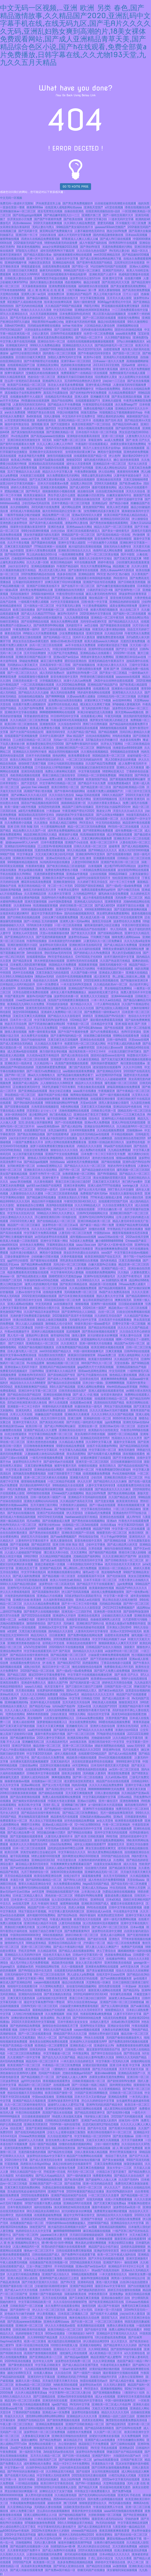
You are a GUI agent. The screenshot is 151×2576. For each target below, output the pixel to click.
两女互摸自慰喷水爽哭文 (101, 1848)
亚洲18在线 (97, 1899)
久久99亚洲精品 (98, 2349)
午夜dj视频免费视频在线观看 (28, 2503)
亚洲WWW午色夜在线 (127, 1106)
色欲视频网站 (73, 282)
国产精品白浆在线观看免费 (29, 1958)
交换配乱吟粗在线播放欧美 (42, 373)
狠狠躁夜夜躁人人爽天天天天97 (118, 1643)
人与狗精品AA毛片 (85, 893)
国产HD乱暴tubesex (90, 1027)
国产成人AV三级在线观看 (115, 238)
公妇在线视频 (98, 873)
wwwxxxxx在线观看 (128, 676)
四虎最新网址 (91, 1662)
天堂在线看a (122, 1363)
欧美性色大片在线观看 (87, 1919)
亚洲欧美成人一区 (81, 2045)
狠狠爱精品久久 (114, 2010)
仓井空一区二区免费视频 (99, 333)
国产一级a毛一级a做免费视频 (124, 885)
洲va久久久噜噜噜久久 (41, 1075)
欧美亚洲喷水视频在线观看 (107, 1347)
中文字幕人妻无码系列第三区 (67, 1911)
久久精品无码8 (114, 633)
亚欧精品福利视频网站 (113, 2226)
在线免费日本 (56, 294)
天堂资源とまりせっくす (42, 1110)
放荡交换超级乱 (133, 2163)
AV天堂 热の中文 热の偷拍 (113, 574)
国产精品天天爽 (88, 2487)
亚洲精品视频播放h (43, 566)
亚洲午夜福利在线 (56, 2317)
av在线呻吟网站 (122, 700)
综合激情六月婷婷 (96, 1868)
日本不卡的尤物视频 (38, 755)
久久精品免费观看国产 (122, 392)
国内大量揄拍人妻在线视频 (46, 282)
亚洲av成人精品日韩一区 (57, 1824)
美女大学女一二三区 (119, 2167)
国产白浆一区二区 (82, 2321)
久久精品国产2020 (105, 1706)
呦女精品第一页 (98, 597)
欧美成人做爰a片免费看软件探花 (126, 1623)
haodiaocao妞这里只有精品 (81, 1516)
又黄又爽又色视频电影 (91, 2167)
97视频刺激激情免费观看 (40, 2522)
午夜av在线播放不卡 (17, 1331)
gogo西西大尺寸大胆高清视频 (96, 1367)
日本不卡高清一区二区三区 (100, 1580)
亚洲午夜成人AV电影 (98, 384)
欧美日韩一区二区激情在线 (21, 724)
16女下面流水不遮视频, (32, 1911)
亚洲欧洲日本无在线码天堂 (85, 944)
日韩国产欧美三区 (132, 2459)
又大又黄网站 (79, 1552)
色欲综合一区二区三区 (41, 376)
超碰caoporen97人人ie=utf (22, 842)
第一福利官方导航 (30, 2451)
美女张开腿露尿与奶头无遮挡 (42, 534)
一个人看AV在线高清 (107, 1004)
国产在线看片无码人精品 (20, 2475)
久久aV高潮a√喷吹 (116, 1777)
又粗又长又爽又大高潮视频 (29, 1016)
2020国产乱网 (22, 2562)
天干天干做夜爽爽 (132, 2140)
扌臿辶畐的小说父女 (100, 2558)
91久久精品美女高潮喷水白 (43, 2211)
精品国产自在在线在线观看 (112, 1781)
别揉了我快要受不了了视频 (64, 1473)
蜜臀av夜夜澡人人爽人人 (64, 838)
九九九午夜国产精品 (35, 1919)
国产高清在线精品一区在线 (114, 534)
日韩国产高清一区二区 (118, 1686)
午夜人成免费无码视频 (14, 2262)
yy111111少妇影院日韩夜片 (25, 353)
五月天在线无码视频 (54, 2297)
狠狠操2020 (74, 459)
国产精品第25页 (116, 2424)
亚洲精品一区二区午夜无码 (107, 617)
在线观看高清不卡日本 (91, 1576)
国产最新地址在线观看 (44, 1260)
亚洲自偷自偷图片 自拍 (115, 2297)
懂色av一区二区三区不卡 (39, 2250)
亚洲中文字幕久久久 (25, 1422)
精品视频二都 (121, 566)
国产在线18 (83, 2471)
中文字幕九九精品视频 (73, 1449)
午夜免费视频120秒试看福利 (113, 1469)
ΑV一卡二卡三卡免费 (122, 881)
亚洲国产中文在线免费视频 (62, 1154)
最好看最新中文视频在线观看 (121, 2372)
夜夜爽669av (35, 207)
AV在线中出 (120, 578)
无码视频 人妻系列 (94, 1773)
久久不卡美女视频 (18, 542)
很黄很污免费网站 (129, 317)
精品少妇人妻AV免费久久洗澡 (95, 2057)
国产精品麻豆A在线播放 (41, 1197)
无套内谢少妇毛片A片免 (14, 1229)
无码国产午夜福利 (50, 2073)
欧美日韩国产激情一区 (59, 2092)
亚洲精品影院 (86, 574)
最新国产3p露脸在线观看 (49, 459)
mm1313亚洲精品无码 (107, 254)
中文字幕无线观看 (89, 771)
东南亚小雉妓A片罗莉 (103, 2376)
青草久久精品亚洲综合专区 (35, 1883)
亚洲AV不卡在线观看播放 (98, 1808)
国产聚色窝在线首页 (20, 2365)
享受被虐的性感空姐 (36, 716)
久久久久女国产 (78, 1658)
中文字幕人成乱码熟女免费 (124, 1043)
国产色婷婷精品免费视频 (25, 2025)
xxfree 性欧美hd (73, 325)
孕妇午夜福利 (87, 1915)
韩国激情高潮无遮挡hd (18, 2487)
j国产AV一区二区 (15, 1075)
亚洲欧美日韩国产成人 (95, 1903)
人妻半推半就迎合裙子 (128, 475)
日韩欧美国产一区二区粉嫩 (26, 2305)
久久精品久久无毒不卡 (49, 1043)
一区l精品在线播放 (27, 2483)
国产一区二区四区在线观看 (99, 317)
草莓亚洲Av (95, 440)
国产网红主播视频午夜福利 (16, 1236)
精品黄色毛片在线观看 (64, 1816)
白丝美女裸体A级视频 (26, 897)
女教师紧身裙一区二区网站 (79, 1173)
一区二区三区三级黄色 (109, 2321)
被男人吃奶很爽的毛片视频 (41, 1284)
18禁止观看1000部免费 (45, 1856)
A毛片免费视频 (16, 1489)
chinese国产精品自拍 (84, 2530)
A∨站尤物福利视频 (124, 1473)
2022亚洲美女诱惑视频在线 (101, 980)
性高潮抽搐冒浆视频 (92, 834)
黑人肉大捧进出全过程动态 (93, 2546)
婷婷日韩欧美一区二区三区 (76, 905)
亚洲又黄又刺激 (136, 1789)
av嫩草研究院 (86, 1047)
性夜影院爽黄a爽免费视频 (96, 2013)
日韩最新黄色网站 (136, 1816)
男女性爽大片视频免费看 (79, 1079)
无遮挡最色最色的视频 (32, 2152)
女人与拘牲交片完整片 (18, 1079)
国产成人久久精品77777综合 (38, 613)
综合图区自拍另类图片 (52, 1355)
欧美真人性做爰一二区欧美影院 (19, 1240)
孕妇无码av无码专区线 (58, 952)
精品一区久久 (140, 250)
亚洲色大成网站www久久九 (33, 649)
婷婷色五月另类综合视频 (117, 1682)
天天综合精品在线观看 (18, 1875)
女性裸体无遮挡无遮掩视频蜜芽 (29, 1761)
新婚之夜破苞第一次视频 (50, 1564)
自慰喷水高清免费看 (117, 1635)
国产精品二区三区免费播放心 (81, 1812)
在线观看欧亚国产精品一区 (90, 455)
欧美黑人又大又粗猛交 (95, 996)
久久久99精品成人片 (88, 1205)
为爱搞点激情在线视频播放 (119, 1891)
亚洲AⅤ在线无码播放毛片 (99, 1276)
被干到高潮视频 (57, 1118)
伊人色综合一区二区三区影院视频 (84, 2538)
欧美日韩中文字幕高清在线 (57, 2483)
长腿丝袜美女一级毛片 (88, 1406)
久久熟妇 (123, 1272)
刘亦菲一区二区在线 (47, 1327)
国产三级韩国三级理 (66, 329)
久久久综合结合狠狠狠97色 (70, 2301)
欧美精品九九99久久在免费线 (25, 1004)
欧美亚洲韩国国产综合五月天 (103, 1256)
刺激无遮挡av (89, 412)
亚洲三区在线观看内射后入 (83, 530)
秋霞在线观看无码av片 (94, 2380)
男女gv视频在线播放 (30, 870)
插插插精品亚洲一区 (73, 802)
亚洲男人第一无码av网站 (75, 921)
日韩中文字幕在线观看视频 (125, 1907)
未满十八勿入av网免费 (78, 680)
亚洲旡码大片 (137, 1536)
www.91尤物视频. (21, 1181)
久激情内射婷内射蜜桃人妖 (94, 1860)
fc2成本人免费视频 (82, 1240)
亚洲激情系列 (48, 724)
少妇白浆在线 (48, 234)
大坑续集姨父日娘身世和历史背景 (94, 767)
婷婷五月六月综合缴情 (35, 1536)
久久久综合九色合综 (61, 795)
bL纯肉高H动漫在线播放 (55, 862)
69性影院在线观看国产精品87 (27, 1378)
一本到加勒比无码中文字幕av (85, 1564)
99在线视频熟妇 (53, 1935)
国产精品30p (131, 1990)
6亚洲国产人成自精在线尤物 (24, 302)
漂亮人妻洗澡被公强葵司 (114, 1102)
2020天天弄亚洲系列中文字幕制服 (34, 2021)
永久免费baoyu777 (126, 404)
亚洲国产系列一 (112, 2262)
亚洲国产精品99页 (81, 2286)
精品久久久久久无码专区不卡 (85, 2010)
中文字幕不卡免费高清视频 (40, 1232)
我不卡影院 (128, 554)
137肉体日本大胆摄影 (40, 925)
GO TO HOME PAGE (75, 186)
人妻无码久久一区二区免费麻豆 (103, 941)
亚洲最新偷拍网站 (80, 369)
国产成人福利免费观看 (27, 1576)
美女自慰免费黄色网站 (83, 1722)
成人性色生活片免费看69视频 (106, 1879)
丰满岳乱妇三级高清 (17, 1840)
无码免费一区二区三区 (129, 897)
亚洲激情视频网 (53, 1587)
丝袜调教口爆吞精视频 (97, 1035)
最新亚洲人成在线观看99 (130, 2238)
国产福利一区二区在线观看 (129, 613)
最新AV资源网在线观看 (95, 2278)
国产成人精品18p (72, 1126)
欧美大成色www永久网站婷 (102, 641)
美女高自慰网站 (76, 1453)
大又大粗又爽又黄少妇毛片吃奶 (54, 854)
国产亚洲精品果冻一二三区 (46, 2357)
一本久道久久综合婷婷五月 (77, 2061)
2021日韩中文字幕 (16, 2159)
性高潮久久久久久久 (54, 369)
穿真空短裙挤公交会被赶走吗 (38, 1852)
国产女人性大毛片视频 (92, 1189)
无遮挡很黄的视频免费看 (76, 688)
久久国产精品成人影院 (122, 1497)
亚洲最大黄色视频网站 (54, 487)
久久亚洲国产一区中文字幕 (24, 2057)
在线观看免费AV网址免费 (40, 1769)
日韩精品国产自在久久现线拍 (104, 1647)
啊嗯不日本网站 (31, 1824)
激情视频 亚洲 (40, 424)
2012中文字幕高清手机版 (20, 2534)
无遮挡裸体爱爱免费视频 (49, 873)
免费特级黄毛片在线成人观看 (127, 373)
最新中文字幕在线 (125, 1442)
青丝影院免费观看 (119, 1773)
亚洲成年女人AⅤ (104, 2045)
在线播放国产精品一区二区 (27, 2223)
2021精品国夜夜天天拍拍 (85, 2262)
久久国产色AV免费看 (31, 708)
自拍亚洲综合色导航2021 (130, 1138)
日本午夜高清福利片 (19, 2207)
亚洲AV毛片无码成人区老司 (24, 1587)
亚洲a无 (118, 1816)
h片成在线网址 (25, 2175)
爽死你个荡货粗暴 (51, 1252)
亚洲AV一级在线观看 (104, 1303)
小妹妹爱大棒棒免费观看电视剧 (79, 2006)
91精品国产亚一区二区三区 (78, 534)
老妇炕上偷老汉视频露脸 (52, 1319)
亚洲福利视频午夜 (16, 262)
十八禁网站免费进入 (52, 1986)
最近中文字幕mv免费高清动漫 (18, 1355)
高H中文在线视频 (23, 972)
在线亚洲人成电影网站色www (63, 207)
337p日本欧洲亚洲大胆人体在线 (27, 1402)
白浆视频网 (95, 866)
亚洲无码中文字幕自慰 (41, 2376)
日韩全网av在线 (14, 1449)
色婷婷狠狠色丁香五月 (29, 2333)
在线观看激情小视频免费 (33, 676)
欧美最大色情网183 (100, 1359)
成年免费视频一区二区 (129, 830)
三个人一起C (131, 294)
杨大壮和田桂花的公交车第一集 (62, 511)
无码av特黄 (128, 365)
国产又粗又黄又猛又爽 (128, 558)
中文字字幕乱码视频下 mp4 (109, 1639)
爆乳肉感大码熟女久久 (98, 459)
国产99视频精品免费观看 (47, 2179)
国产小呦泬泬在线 (129, 889)
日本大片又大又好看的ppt (90, 2096)
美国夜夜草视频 (88, 964)
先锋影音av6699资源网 (128, 747)
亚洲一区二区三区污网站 (36, 1946)
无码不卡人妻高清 (84, 637)
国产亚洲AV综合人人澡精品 (79, 1311)
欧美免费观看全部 (79, 755)
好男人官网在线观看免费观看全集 (66, 1142)
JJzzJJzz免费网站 (61, 1844)
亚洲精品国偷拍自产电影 (131, 1367)
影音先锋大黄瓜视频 (105, 369)
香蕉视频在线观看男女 (56, 2081)
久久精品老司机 (47, 1950)
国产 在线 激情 (82, 858)
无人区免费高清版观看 (85, 518)
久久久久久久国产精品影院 (47, 1229)
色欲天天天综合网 (16, 1023)
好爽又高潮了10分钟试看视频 (63, 582)
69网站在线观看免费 (126, 1035)
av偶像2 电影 (26, 1619)
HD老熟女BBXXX (17, 2049)
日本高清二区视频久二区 (73, 2313)
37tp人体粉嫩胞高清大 (131, 341)
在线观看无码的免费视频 (69, 1970)
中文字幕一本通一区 (116, 1595)
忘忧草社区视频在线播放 (55, 1765)
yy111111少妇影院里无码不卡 (93, 877)
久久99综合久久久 (88, 1280)
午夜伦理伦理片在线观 (70, 593)
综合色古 (94, 1118)
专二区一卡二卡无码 (60, 885)
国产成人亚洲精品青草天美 (94, 2526)
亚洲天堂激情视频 (36, 901)
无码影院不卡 (74, 625)
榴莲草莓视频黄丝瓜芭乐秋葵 (130, 1232)
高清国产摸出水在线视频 (57, 2112)
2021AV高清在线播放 (18, 2361)
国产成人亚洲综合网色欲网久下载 (101, 258)
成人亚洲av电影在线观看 (22, 1051)
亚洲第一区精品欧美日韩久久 (106, 1142)
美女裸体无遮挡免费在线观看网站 (53, 337)
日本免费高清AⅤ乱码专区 (75, 313)
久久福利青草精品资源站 (58, 1599)
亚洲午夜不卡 (50, 1177)
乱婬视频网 (73, 1331)
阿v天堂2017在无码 (90, 349)
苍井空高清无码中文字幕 (88, 1560)
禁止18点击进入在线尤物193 (119, 1599)
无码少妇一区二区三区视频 (70, 1264)
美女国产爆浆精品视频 (14, 1173)
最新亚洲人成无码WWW (107, 2518)
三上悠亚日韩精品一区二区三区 (32, 739)
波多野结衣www (78, 937)
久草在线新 (95, 1548)
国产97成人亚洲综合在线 (68, 2566)
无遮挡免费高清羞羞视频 (50, 850)
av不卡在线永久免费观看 (80, 645)
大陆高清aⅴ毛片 (69, 1694)
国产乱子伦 (22, 1757)
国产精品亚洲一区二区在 (96, 787)
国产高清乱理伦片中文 (59, 1789)
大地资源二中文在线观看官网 (125, 917)
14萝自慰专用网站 (79, 2518)
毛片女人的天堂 (137, 463)
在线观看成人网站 (92, 716)
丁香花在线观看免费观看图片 (23, 2297)
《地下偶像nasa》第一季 (81, 290)
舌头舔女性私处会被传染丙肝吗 (26, 2191)
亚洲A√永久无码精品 (13, 1027)
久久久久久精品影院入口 (50, 1359)
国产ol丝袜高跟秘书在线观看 (87, 1627)
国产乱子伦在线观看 (104, 2069)
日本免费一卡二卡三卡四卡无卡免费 (103, 1154)
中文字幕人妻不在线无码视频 (18, 341)
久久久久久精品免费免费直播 (42, 1603)
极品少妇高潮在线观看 (111, 321)
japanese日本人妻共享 (54, 2234)
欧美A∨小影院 (92, 357)
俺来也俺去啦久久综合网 (84, 2317)
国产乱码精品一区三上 (57, 637)
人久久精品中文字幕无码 (128, 1737)
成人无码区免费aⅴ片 (52, 672)
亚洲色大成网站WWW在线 (41, 1501)
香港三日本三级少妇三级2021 (88, 1998)
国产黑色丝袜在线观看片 (44, 1532)
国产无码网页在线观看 (45, 1840)
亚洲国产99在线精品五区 (76, 1840)
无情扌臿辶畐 (51, 1804)
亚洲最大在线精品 (137, 972)
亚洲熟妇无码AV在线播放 (20, 846)
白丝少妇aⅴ (58, 530)
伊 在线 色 (48, 1662)
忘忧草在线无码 (89, 1378)
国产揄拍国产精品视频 (103, 1552)
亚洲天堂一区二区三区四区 (92, 1461)
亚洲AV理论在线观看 (101, 649)
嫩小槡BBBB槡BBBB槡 (109, 1240)
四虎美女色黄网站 (93, 2420)
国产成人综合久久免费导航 (47, 1757)
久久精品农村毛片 (57, 1741)
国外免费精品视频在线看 (51, 988)
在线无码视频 (95, 2199)
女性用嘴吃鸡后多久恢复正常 (102, 511)
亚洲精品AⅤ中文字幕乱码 (41, 1449)
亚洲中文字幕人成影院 (72, 542)
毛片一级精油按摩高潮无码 (117, 1812)
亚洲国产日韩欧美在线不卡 (43, 586)
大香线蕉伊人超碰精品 (73, 1505)
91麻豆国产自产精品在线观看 (125, 2451)
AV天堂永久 (86, 822)
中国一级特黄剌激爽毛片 (120, 2400)
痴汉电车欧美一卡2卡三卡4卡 (88, 1051)
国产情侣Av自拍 (67, 1915)
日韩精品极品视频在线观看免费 (46, 1607)
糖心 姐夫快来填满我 (126, 459)
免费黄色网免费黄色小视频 (61, 870)
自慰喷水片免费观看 (79, 2432)
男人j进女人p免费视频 (81, 1974)
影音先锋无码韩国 (121, 597)
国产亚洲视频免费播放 (107, 2392)
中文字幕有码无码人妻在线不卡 (57, 2526)
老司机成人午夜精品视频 (25, 511)
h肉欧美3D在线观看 (65, 2384)
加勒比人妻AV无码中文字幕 (65, 357)
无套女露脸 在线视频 (71, 818)
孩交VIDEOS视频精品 (26, 1012)
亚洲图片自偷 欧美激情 (27, 1599)
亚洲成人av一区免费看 (56, 2412)
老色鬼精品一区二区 (37, 2069)
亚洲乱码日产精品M (79, 294)
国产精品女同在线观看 (102, 1327)
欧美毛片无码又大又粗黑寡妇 (18, 2037)
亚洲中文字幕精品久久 (69, 909)
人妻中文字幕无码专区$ (100, 1485)
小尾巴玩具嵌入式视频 (122, 2475)
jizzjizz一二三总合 (114, 380)
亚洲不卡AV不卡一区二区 (45, 1173)
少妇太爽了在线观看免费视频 (60, 917)
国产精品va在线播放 (17, 1860)
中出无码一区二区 (45, 818)
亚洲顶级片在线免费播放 (54, 467)
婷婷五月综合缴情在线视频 (124, 2290)
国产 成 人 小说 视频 (86, 1394)
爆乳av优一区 (91, 1572)
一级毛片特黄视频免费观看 (46, 1457)
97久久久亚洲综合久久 (14, 313)
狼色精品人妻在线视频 (123, 1374)
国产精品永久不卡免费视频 (64, 404)
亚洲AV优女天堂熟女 (93, 2025)
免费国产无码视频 (132, 1946)
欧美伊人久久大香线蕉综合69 (29, 1844)
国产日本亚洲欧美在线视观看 (77, 1296)
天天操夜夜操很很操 (34, 286)
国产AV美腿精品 (108, 1173)
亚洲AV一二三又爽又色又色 (128, 1114)
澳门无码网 (31, 349)
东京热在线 (22, 1497)
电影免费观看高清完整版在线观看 (28, 1272)
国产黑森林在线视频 (43, 542)
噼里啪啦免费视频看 (33, 1481)
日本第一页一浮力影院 (108, 2309)
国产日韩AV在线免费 (129, 2428)
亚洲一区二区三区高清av (78, 1745)
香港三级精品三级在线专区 (59, 775)
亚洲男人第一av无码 (33, 294)
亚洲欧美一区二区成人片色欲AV (111, 2404)
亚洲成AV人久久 (52, 380)
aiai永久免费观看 (15, 412)
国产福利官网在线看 (128, 428)
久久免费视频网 (54, 2013)
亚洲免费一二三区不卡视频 (50, 1658)
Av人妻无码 (64, 2017)
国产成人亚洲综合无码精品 (16, 1043)
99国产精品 (23, 1098)
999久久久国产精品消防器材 (18, 1584)
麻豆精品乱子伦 (73, 2439)
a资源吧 (12, 1631)
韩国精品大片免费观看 (62, 964)
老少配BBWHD (38, 1114)
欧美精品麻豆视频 (79, 629)
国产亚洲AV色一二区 (128, 589)
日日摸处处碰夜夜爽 (131, 1303)
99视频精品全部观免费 (124, 751)
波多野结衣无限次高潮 (53, 944)
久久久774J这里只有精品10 (17, 597)
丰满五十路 (17, 1879)
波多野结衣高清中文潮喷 (107, 1931)
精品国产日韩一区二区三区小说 (47, 1907)
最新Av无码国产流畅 (39, 996)
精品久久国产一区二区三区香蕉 (113, 526)
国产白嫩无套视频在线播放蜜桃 (116, 586)
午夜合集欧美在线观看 (91, 1087)
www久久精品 (34, 1686)
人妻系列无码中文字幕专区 (91, 1631)
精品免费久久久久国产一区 (29, 830)
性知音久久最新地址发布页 (126, 1193)
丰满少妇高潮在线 (24, 1319)
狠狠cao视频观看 (126, 1158)
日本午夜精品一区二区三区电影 (71, 503)
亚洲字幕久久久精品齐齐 (61, 1371)
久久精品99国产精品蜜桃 (55, 1556)
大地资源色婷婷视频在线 (20, 1595)
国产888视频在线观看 (24, 1268)
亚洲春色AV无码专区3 (32, 1374)
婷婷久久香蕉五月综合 (25, 487)
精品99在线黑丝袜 (64, 2148)
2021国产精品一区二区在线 (37, 1670)
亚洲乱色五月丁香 (27, 1568)
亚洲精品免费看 (118, 2096)
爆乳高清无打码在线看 (84, 1978)
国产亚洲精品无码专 (109, 1071)
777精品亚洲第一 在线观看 (50, 546)
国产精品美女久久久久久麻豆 (113, 1489)
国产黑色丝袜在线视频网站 (88, 1520)
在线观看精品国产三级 (21, 365)
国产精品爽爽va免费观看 (36, 1264)
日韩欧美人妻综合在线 (18, 278)
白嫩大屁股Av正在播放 (102, 1264)
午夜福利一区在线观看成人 (92, 444)
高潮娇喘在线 (8, 2033)
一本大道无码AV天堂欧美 (76, 984)
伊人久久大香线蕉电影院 (15, 1591)
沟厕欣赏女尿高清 (40, 262)
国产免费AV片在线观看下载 (79, 2254)
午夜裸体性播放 (35, 866)
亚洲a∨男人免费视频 (97, 1122)
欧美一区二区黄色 (35, 2341)
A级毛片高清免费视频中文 (78, 388)
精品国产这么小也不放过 (104, 2246)
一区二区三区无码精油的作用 (84, 759)
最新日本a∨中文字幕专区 (110, 2286)
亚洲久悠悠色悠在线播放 (42, 1442)
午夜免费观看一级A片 (26, 629)
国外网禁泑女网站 (121, 2084)
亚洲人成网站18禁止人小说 (40, 2514)
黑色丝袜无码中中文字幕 (87, 1828)
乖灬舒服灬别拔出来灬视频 (128, 976)
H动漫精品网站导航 (48, 1966)
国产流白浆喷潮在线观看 (25, 1797)
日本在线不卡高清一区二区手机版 (96, 432)
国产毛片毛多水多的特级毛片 (28, 317)
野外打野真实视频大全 (123, 2152)
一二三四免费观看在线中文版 (130, 309)
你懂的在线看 (97, 1229)
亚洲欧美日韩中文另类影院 (72, 2447)
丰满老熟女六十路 (103, 2463)
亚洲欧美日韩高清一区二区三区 (123, 1477)
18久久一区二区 (47, 2037)
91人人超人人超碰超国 (29, 1323)
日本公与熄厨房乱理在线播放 (66, 763)
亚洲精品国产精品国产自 (103, 684)
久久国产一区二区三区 (108, 2432)
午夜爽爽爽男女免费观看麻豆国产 (71, 1864)
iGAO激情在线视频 (38, 1493)
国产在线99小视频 (118, 2112)
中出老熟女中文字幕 (125, 1911)
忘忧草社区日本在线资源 (129, 262)
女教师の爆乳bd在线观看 (109, 2542)
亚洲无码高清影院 (32, 771)
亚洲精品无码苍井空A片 (95, 1438)
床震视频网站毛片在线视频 (97, 1339)
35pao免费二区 (107, 1355)
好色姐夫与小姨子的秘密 (20, 2313)
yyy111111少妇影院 (18, 1260)
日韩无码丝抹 (38, 2049)
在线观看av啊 (46, 1528)
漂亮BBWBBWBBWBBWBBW (45, 2416)
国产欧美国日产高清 (48, 597)
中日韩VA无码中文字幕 (65, 716)
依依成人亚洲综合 (43, 747)
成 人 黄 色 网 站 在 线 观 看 (46, 290)
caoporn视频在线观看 (47, 1982)
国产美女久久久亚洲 (83, 933)
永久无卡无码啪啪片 (115, 1875)
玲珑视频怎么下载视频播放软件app (121, 412)
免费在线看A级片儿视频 (98, 408)
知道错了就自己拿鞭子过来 (46, 1931)
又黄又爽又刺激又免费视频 (16, 767)
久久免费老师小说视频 (18, 822)
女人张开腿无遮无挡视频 (28, 1154)
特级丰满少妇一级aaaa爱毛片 (93, 1323)
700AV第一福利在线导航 (65, 2124)
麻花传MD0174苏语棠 (48, 1079)
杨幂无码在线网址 (51, 270)
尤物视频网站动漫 (128, 325)
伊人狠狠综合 (140, 518)
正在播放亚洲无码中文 (27, 1087)
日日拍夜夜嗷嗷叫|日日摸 (126, 1461)
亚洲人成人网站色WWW (111, 467)
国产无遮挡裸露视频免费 (51, 937)
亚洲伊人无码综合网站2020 (76, 2534)
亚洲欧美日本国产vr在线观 (58, 877)
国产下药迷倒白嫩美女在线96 (108, 1658)
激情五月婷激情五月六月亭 (39, 889)
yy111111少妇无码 (31, 2081)
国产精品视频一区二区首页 (59, 1576)
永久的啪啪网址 (19, 507)
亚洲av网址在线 (71, 1307)
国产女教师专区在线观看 (83, 570)
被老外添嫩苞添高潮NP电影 (75, 2542)
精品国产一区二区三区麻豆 (24, 1225)
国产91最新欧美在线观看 (115, 625)
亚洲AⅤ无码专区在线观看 (82, 960)
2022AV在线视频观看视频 (16, 850)
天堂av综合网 (88, 1102)
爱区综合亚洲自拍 (76, 660)
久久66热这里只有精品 (60, 2471)
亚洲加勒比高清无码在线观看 (46, 463)
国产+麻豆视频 (78, 1118)
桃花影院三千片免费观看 (94, 2443)
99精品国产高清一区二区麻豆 (82, 270)
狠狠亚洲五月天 (128, 1702)
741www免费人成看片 (132, 1284)
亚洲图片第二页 (91, 215)
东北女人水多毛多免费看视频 (66, 384)
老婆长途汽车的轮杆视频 (81, 321)
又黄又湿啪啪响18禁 (135, 479)
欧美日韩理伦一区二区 (65, 787)
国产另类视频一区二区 (50, 609)
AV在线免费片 (91, 2479)
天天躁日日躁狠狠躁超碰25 (87, 2234)
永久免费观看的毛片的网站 (63, 475)
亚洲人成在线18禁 (24, 1722)
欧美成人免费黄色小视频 (45, 728)
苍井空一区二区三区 (89, 2187)
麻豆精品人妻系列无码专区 (32, 1864)
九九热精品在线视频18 (81, 479)
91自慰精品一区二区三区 (20, 1094)
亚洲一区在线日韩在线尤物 (32, 2345)
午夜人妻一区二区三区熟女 (17, 2424)
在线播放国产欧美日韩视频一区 (48, 2262)
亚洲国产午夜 (56, 2191)
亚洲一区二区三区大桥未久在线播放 (46, 1477)
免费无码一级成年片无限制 (17, 203)
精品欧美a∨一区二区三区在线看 (128, 1307)
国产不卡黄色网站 (124, 1457)
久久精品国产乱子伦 (126, 1359)
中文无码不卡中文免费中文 (78, 416)
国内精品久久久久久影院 (88, 1651)
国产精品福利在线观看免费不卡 (129, 724)
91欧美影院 (126, 775)
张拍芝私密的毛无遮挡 (18, 1658)
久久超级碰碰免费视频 (46, 1098)
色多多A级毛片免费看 (31, 455)
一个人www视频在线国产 (23, 2199)
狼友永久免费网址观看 (64, 621)
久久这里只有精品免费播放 (23, 2274)
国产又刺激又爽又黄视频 (84, 2297)
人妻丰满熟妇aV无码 (87, 1268)
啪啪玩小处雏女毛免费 (62, 2167)
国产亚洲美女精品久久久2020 (82, 1749)
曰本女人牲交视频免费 (118, 1828)
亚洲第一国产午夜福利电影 (46, 2294)
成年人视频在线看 (65, 1753)
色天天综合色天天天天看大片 (123, 1564)
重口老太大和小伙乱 (56, 1552)
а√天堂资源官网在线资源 (20, 420)
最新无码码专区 (55, 731)
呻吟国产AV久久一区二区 (96, 1363)
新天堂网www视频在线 (129, 712)
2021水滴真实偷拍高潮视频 (95, 2550)
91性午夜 (39, 1118)
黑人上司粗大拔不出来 (107, 294)
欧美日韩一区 (34, 1426)
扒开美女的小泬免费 (19, 219)
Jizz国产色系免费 (21, 2447)
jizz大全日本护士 (18, 566)
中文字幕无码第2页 (70, 408)
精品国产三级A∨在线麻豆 (78, 806)
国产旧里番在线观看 (17, 1106)
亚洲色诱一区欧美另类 (108, 1611)
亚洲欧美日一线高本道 (18, 1063)
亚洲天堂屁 (72, 1457)
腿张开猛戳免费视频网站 (109, 1840)
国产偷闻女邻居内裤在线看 (29, 1800)
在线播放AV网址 (116, 1958)
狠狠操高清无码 (43, 2447)
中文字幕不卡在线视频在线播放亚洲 (90, 1674)
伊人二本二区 (135, 2562)
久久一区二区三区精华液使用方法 (25, 2104)
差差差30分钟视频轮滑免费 (36, 2428)
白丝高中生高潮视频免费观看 (74, 976)
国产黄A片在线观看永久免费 (17, 444)
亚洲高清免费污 (9, 1682)
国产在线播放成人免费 (56, 1520)
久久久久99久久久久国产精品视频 (112, 1414)
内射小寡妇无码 (133, 1197)
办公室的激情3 (67, 2443)
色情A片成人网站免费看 (108, 550)
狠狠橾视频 (82, 1303)
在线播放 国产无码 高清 (108, 420)
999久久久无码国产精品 (131, 2057)
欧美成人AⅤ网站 (21, 459)
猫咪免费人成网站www (126, 937)
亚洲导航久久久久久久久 (127, 692)
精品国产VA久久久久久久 (131, 1587)
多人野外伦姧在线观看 (39, 2495)
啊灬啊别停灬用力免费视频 (80, 1568)
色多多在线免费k (130, 739)
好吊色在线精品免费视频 (79, 1820)
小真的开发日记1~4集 (100, 589)
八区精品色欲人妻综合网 (100, 325)
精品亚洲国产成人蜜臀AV (106, 2357)
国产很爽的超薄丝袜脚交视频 (46, 1489)
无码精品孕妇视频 (110, 1603)
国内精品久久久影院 (61, 1631)
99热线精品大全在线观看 (68, 1485)
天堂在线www (136, 1879)
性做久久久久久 (14, 2416)
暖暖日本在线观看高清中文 (127, 1903)
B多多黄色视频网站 (29, 246)
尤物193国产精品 (98, 2223)
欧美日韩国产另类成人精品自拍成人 (126, 515)
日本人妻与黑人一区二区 (22, 1351)
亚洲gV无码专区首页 (106, 2250)
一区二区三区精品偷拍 (127, 1509)
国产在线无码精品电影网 (30, 2132)
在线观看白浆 (101, 688)
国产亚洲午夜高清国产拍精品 (94, 262)
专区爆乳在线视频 (121, 1994)
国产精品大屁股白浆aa (38, 254)
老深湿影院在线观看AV (107, 1067)
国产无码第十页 (28, 231)
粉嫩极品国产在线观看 (49, 1414)
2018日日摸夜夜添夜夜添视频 (18, 1793)
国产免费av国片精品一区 (60, 2570)
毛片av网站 (34, 1520)
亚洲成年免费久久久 (33, 1682)
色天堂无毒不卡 (54, 1686)
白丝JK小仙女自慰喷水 (134, 2282)
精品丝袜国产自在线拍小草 (43, 388)
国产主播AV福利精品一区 (66, 1035)
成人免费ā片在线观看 (93, 1150)
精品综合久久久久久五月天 (97, 1694)
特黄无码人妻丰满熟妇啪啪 (108, 629)
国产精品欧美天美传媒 (123, 1868)
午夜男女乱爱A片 (68, 889)
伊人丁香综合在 (106, 1950)
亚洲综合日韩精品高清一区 (64, 1942)
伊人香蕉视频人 (46, 2313)
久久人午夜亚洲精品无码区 (64, 317)
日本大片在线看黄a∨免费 (53, 483)
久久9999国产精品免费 (43, 2337)
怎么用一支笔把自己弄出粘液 (23, 380)
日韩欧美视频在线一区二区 (88, 2081)
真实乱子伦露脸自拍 (55, 392)
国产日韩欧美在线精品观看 (24, 917)
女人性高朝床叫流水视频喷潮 (101, 1923)
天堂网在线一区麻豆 (98, 1982)
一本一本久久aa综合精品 (106, 1000)
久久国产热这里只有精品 (115, 960)
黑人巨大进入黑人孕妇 (52, 570)
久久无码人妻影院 (115, 2384)
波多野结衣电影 (135, 1142)
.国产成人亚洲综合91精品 (23, 1560)
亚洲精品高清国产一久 (132, 2073)
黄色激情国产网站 (94, 507)
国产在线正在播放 (32, 1438)
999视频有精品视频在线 (22, 862)
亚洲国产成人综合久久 (56, 2274)
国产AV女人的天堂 (75, 1879)
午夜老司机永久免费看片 (115, 2365)
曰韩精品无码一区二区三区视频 (117, 696)
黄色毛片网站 (83, 799)
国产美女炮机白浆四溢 (58, 1994)
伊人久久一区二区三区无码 (48, 2309)
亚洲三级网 (75, 1418)
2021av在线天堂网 (137, 1236)
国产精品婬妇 (13, 1919)
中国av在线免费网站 (108, 388)
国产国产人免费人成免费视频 (112, 1670)
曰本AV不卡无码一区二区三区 (58, 2290)
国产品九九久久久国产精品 (59, 2057)
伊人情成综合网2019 (96, 2341)
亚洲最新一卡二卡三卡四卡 (24, 1406)
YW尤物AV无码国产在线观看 (109, 266)
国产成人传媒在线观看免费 (26, 2570)
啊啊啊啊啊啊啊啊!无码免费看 (106, 1789)
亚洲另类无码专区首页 (39, 1008)
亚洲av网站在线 (31, 1785)
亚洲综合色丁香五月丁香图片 (92, 1114)
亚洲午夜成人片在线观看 (45, 1702)
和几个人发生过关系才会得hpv (102, 447)
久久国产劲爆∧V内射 (84, 972)
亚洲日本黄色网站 (75, 1185)
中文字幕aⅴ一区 (14, 2467)
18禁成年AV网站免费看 (89, 1895)
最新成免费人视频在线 (119, 1895)
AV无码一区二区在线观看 (123, 826)
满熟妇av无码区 (44, 976)
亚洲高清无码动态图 (33, 2219)
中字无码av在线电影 (57, 1828)
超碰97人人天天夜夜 (31, 2140)
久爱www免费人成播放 (81, 696)
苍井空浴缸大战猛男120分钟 (113, 806)
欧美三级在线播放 (24, 609)
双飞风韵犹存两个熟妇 (96, 708)
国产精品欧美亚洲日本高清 (61, 1438)
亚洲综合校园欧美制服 (57, 1394)
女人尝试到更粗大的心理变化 (70, 1899)
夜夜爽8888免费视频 (75, 1098)
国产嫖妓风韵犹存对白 (92, 2290)
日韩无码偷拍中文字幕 (18, 1974)
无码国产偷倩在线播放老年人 (124, 2037)
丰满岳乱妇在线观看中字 (81, 1643)
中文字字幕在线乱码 (33, 1572)
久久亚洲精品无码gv (19, 2507)
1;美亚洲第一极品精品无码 (129, 2526)
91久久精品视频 (77, 850)
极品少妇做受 (92, 282)
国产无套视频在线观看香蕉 (26, 1836)
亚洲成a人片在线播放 (50, 1595)
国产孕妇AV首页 (90, 246)
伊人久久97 (84, 1481)
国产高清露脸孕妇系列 (46, 1591)
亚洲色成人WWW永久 (88, 901)
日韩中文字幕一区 (30, 2029)
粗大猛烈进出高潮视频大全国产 (67, 2226)
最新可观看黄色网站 (104, 487)
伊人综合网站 (107, 471)
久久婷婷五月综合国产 (108, 1315)
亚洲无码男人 (24, 1410)
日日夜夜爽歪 (57, 1635)
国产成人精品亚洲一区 (116, 1698)
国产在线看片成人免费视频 (104, 1453)
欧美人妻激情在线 (62, 1540)
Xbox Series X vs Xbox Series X (62, 2388)
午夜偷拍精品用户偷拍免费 (29, 499)
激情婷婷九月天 (14, 1942)
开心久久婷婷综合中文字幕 (97, 2100)
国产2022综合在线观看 (36, 1615)
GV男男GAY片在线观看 (123, 242)
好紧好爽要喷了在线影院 (96, 1457)
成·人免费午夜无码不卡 (133, 763)
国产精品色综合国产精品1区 (24, 1394)
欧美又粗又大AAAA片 (26, 274)
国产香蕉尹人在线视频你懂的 (42, 1611)
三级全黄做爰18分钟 (17, 1256)
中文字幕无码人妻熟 (68, 605)
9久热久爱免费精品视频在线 (105, 1852)
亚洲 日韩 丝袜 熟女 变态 (68, 1544)
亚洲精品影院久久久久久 (78, 345)
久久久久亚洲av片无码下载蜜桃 (109, 1410)
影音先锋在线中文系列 (64, 676)
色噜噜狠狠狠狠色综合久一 (73, 2270)
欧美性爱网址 (104, 2534)
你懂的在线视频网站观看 (79, 2238)
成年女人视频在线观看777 (90, 1844)
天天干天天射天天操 (131, 2069)
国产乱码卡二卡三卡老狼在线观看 (74, 1209)
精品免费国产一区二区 (56, 515)
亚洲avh (112, 1520)
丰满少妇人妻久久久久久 (112, 664)
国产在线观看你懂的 (119, 854)
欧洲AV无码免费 (51, 2199)
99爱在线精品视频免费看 (115, 1722)
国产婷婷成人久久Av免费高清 (92, 952)
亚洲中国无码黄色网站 (59, 2108)
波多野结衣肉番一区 (66, 996)
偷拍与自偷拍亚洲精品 (118, 1548)
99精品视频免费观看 (85, 2274)
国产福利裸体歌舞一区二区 (75, 2459)
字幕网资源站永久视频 (60, 1244)
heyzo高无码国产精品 (96, 1883)
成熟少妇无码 (32, 1666)
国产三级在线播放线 (54, 629)
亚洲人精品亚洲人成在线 (22, 2278)
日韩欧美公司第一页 (103, 1110)
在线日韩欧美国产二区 (43, 2459)
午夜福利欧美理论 (46, 1678)
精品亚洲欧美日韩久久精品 (40, 834)
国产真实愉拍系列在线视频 (27, 432)
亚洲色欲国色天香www (38, 1509)
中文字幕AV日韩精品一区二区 (58, 783)
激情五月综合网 (101, 921)
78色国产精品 (140, 2029)
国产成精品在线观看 (51, 1793)
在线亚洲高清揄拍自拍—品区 (103, 211)
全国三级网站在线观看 (88, 2108)
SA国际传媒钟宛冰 (42, 593)
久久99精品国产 (76, 1229)
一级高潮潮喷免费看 (71, 554)
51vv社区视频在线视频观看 (116, 1757)
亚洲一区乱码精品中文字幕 (56, 1268)
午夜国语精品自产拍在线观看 (115, 968)
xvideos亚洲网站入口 (50, 1165)
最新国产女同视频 (82, 467)
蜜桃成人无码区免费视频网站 (46, 1158)
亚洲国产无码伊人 (114, 270)
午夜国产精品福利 (68, 566)
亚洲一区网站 (64, 1528)
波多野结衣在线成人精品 (63, 704)
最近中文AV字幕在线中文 (79, 2215)
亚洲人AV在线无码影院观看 (129, 1122)
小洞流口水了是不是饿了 (111, 2171)
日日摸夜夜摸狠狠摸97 (36, 2116)
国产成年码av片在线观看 (59, 1461)
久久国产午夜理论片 (129, 1276)
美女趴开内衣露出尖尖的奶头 (81, 1252)
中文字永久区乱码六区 (21, 1213)
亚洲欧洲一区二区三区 (29, 2325)
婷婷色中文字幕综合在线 (110, 2562)
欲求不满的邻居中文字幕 (119, 956)
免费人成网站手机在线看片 (125, 2329)
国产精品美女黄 (22, 960)
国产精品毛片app (40, 1706)
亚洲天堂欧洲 (94, 633)
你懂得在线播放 (88, 1465)
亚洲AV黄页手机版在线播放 (51, 278)
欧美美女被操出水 (35, 495)
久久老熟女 (41, 822)
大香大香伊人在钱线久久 (134, 1580)
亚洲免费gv (116, 2294)
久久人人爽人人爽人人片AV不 (55, 444)
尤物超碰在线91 (101, 1737)
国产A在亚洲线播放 (135, 2514)
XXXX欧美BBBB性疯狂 (98, 909)
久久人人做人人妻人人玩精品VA (24, 1710)
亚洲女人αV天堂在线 (25, 933)
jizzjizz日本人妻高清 (132, 2313)
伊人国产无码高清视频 (75, 1591)
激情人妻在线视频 (16, 1031)
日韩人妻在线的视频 (107, 1793)
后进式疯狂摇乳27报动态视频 (101, 2124)
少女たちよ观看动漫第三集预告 (66, 2132)
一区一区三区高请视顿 (68, 925)
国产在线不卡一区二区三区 (78, 586)
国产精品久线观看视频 (21, 779)
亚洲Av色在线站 (23, 1990)
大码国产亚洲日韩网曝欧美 (91, 2092)
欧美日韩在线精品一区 (32, 885)
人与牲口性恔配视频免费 (28, 2013)
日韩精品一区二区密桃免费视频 (97, 775)
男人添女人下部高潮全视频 (46, 1820)
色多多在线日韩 (66, 574)
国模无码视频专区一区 (113, 964)
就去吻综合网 (85, 491)
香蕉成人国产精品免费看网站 (34, 1639)
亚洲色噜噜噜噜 (129, 1800)
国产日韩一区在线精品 (76, 2455)
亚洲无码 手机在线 (129, 2495)
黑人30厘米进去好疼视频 (120, 759)
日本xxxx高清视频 (136, 234)
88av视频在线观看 (75, 1587)
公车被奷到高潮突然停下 (28, 582)
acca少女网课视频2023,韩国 (60, 246)
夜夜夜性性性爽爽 (128, 471)
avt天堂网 (38, 1891)
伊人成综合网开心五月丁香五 (18, 2526)
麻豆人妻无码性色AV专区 (101, 593)
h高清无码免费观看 (115, 2017)
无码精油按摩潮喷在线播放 (44, 325)
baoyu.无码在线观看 (88, 795)
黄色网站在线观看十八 (42, 2443)
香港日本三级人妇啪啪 (132, 1552)
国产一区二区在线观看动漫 (35, 2033)
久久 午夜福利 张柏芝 (44, 1903)
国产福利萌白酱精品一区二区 (44, 1879)
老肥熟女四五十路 (77, 609)
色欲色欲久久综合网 (45, 980)
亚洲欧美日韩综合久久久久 (74, 550)
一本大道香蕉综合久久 (113, 2274)
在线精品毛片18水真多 (59, 396)
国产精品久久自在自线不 (129, 2175)
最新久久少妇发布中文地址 (95, 558)
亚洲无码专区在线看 (55, 2400)
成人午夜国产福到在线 (93, 242)
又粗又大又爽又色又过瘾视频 (110, 2408)
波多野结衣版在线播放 (85, 2412)
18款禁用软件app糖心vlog (48, 321)
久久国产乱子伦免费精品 (63, 653)
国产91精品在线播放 (80, 1832)
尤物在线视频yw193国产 (78, 2073)
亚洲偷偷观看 (104, 2238)
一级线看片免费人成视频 (33, 601)
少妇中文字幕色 (95, 1544)
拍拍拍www (57, 1161)
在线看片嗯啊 (133, 278)
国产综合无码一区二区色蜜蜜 (129, 1883)
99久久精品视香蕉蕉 (13, 376)
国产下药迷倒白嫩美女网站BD (47, 1023)
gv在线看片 (140, 1978)
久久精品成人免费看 (71, 1442)
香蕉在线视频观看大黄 (131, 1505)
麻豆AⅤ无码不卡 (68, 613)
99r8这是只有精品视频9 (39, 2270)
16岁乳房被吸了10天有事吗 (59, 1087)
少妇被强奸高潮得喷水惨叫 (51, 2286)
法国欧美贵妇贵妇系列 (77, 2507)
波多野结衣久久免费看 (127, 921)
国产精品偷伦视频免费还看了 (75, 1075)
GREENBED (31, 1556)
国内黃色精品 (108, 1260)
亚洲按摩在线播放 (29, 369)
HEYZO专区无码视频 (50, 1516)
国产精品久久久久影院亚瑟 (84, 1607)
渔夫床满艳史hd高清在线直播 (72, 2207)
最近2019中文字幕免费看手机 (47, 1674)
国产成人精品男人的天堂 (122, 1544)
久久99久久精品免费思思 (80, 223)
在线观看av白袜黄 (81, 1402)
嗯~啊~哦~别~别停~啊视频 (57, 2242)
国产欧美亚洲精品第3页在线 (106, 2301)
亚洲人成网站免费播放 (91, 1386)
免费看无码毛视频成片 (14, 1371)
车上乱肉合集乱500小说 (42, 554)
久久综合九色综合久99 (66, 1887)
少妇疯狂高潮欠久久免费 (117, 1615)
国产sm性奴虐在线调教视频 (27, 1868)
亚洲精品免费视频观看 (50, 2424)
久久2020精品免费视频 (71, 684)
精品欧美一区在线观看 (103, 1284)
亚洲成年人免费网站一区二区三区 (61, 1012)
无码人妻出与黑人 (43, 227)
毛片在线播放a (16, 1607)
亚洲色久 (114, 1939)
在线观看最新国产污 (88, 400)
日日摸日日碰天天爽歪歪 (22, 270)
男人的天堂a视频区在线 (126, 952)
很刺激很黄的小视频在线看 (59, 491)
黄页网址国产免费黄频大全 (56, 231)
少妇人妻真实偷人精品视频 (91, 2152)
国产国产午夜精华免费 (48, 219)
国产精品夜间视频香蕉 (112, 1288)
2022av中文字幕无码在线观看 (121, 2479)
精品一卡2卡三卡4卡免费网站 (71, 2463)
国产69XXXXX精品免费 (87, 2017)
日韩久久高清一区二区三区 (90, 846)
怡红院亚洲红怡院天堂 (126, 877)
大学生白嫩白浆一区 (110, 1209)
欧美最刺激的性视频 (101, 1587)
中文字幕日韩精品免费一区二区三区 (51, 1434)
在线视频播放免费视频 (96, 1473)
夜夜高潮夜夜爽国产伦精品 (31, 1386)
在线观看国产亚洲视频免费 (21, 735)
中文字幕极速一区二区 (57, 2053)
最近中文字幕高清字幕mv (47, 913)
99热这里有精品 (36, 1942)
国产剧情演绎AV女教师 (121, 2081)
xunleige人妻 (130, 1185)
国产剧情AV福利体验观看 (126, 2349)
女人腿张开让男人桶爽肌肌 (95, 1138)
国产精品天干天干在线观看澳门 (96, 1584)
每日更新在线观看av (133, 1063)
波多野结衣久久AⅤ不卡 (27, 1461)
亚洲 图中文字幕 (113, 278)
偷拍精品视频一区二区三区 (62, 1363)
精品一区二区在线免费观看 (123, 1942)
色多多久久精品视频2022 (40, 408)
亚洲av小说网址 (87, 1800)
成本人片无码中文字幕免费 (74, 234)
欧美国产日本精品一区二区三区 (26, 384)
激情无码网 (89, 2305)
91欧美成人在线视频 (104, 1702)
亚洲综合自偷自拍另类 (86, 499)
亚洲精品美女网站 (48, 365)
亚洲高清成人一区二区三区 (42, 1343)
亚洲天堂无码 (42, 2148)
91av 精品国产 (75, 735)
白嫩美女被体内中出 (119, 495)
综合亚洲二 (17, 2128)
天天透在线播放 (25, 1690)
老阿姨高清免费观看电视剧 (29, 1473)
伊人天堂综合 (74, 1513)
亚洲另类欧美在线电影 (118, 1962)
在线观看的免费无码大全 (25, 1662)
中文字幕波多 (25, 854)
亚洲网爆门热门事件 (74, 1804)
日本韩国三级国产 (74, 2199)
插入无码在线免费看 (63, 692)
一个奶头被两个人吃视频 (103, 542)
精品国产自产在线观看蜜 (131, 1694)
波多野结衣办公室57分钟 (85, 278)
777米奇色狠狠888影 (13, 290)
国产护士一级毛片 (127, 649)
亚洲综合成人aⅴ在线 (99, 1911)
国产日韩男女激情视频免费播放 (111, 2467)
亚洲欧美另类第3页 (36, 2124)
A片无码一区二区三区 (81, 2171)
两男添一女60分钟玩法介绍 (128, 2278)
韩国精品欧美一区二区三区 (108, 755)
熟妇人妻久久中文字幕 (110, 1296)
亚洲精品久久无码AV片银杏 (30, 751)
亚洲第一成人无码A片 (32, 1698)
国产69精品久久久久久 (102, 850)
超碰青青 (114, 846)
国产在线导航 (72, 2183)
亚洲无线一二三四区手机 (77, 1611)
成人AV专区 (134, 1516)
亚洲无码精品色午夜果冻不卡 (106, 660)
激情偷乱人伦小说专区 (59, 1323)
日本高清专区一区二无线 (55, 664)
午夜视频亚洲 (106, 1090)
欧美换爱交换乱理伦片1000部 (45, 743)
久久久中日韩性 (133, 1067)
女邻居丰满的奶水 (112, 1394)
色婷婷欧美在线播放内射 (76, 365)
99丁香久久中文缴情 (121, 1189)
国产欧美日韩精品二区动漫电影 (67, 866)
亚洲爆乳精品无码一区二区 (102, 1871)
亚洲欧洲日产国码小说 (90, 1623)
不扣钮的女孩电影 (57, 1004)
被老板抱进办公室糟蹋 (30, 1205)
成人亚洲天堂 (102, 976)
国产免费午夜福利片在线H (82, 743)
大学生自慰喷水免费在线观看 (31, 992)
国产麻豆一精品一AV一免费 (97, 1225)
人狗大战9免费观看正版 (61, 1710)
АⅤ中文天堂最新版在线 (65, 601)
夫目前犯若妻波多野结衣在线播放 (93, 1761)
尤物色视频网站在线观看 (74, 1110)
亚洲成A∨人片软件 (64, 1615)
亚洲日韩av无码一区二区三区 (117, 1426)
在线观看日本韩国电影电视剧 (93, 578)
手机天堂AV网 (27, 1950)
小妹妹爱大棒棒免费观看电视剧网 (109, 1655)
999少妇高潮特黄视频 (35, 530)
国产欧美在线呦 (73, 219)
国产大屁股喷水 (60, 424)
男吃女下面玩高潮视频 (118, 1406)
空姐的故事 (132, 2518)
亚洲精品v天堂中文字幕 (53, 1627)
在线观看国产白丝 (35, 1130)
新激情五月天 (116, 1844)
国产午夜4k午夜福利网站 (69, 791)
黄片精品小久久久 (81, 1004)
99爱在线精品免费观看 (70, 1445)
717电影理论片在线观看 (111, 1733)
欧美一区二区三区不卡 (104, 842)
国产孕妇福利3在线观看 (28, 1102)
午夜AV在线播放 (37, 941)
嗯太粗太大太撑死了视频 (95, 704)
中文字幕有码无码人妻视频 (67, 1272)
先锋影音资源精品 (77, 1619)
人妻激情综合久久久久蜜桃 (26, 1193)
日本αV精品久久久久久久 (114, 2554)
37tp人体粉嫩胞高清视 (48, 2238)
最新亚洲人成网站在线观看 (104, 1990)
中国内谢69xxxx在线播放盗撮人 (66, 2223)
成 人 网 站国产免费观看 (127, 2148)
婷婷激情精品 (24, 2238)
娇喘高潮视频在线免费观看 (123, 1087)
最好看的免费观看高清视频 (106, 1019)
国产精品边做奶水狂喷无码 (98, 1169)
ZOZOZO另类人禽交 (22, 1221)
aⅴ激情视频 (120, 2566)
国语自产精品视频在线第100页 (40, 802)
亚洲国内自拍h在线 (30, 1994)
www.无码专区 (136, 1745)
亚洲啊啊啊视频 (115, 1382)
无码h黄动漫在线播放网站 (97, 329)
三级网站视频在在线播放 (40, 2408)
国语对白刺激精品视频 (128, 329)
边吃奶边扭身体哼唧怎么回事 (66, 1848)
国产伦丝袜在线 (116, 1576)
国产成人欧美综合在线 (75, 1055)
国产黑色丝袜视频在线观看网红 (109, 522)
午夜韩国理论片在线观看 (98, 404)
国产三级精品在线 (44, 2396)
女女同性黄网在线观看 (106, 2471)
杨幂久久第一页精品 (28, 2380)
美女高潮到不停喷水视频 (90, 1434)
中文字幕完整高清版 (92, 298)
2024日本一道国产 (95, 1307)
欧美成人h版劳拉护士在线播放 (58, 1138)
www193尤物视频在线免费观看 (123, 2510)
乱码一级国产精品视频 (43, 2144)
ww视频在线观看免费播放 (79, 1071)
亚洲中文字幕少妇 (96, 219)
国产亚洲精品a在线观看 (32, 1090)
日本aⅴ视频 (137, 1927)
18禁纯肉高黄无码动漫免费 (60, 242)
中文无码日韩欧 (63, 309)
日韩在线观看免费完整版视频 (74, 2250)
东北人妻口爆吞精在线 (69, 2428)
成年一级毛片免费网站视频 (119, 1919)
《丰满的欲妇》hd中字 (81, 2333)
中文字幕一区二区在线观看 (128, 1528)
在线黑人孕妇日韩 (82, 483)
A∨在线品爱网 (20, 436)
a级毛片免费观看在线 (31, 810)
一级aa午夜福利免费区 (73, 2368)
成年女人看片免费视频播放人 (69, 992)
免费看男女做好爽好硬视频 (110, 2211)
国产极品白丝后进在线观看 (64, 1382)
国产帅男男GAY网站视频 (49, 625)
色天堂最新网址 (77, 1359)
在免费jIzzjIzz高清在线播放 (66, 700)
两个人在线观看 (58, 1402)
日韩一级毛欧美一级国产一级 (48, 1497)
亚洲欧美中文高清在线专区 (46, 451)
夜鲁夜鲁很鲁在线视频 (48, 2088)
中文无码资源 (44, 1303)
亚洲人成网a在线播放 (20, 1303)
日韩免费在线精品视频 (18, 1939)
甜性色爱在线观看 (110, 1986)
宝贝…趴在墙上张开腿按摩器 (35, 1122)
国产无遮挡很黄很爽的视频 (130, 909)
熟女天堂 (5, 1887)
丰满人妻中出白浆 (131, 1335)
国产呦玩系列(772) (69, 1662)
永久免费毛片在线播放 (35, 1035)
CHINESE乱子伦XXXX (89, 956)
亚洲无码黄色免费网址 (18, 2148)
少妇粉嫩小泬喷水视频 (45, 1256)
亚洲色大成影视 (112, 400)
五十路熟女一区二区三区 (39, 605)
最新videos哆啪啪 (105, 2073)
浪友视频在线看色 (134, 1453)
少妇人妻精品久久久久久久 (16, 1217)
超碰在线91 (55, 2503)
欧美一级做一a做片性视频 (20, 806)
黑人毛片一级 (15, 1335)
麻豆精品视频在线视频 (97, 2230)
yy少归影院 (17, 550)
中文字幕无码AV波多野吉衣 (51, 1019)
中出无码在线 (118, 1887)
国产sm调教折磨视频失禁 (116, 1978)
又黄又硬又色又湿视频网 (63, 1039)
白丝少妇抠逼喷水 (16, 1434)
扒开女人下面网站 (112, 743)
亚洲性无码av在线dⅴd (136, 1422)
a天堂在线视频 (114, 207)
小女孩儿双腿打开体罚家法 (125, 1051)
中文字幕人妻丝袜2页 (19, 1469)
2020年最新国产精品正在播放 (85, 2191)
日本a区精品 (113, 1899)
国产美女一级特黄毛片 (116, 530)
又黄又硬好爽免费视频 (38, 1465)
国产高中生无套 (97, 2128)
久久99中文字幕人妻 (99, 1442)
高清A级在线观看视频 (59, 1205)
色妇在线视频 (24, 2215)
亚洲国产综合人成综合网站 (73, 2408)
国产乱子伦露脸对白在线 (92, 1374)
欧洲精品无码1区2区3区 (115, 518)
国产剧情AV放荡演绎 (136, 1611)
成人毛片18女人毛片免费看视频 (30, 1962)
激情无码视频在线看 (12, 258)
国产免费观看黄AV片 (77, 1931)
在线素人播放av (43, 2372)
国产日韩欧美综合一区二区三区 (124, 1560)
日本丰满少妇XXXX (59, 499)
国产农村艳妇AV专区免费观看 (88, 392)
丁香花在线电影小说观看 (116, 1662)
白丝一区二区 (107, 1311)
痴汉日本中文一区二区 (56, 1666)
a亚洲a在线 (68, 1280)
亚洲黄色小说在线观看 (125, 688)
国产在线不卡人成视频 (104, 2313)
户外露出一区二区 (94, 1942)
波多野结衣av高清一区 (127, 2207)
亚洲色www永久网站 (79, 526)
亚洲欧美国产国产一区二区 (46, 2183)
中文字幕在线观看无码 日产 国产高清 (47, 1651)
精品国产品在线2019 (62, 668)
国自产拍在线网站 (63, 400)
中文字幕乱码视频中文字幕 (99, 1797)
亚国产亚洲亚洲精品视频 (41, 2128)
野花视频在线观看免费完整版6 (120, 305)
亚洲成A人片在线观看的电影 (120, 357)
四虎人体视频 (76, 1907)
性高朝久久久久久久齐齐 (127, 1438)
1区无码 (47, 440)
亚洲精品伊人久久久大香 (82, 2416)
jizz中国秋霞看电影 (60, 901)
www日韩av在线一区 (111, 1236)
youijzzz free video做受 (35, 787)
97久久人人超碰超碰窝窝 (111, 1079)
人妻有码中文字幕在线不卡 (32, 1540)
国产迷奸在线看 (97, 1939)
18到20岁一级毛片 (46, 1189)
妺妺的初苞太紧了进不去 (103, 992)
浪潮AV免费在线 (78, 1410)
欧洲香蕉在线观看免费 (129, 1820)
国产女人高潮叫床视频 (115, 2006)
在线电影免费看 (52, 1292)
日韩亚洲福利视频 (21, 2088)
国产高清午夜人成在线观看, (46, 522)
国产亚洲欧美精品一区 (60, 432)
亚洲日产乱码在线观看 (50, 1513)
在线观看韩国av (36, 956)
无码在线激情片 (19, 593)
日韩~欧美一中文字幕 (94, 601)
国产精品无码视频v (70, 2037)
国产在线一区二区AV (26, 2234)
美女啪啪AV (35, 1718)
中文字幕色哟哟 (14, 1008)
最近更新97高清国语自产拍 (103, 2049)
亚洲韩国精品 (26, 988)
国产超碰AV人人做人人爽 (101, 2179)
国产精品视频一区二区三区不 (69, 1655)
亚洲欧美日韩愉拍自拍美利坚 (69, 2436)
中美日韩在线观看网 (28, 2112)
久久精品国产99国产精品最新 (63, 305)
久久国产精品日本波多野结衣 (42, 1311)
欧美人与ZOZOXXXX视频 (134, 850)
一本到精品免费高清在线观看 (98, 870)
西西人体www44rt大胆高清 (117, 570)
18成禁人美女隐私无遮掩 (67, 2116)
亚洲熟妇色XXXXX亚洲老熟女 (92, 309)
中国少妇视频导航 (68, 412)
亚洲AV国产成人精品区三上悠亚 (59, 2278)
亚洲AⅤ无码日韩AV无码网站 (96, 1217)
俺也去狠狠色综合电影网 (87, 1666)
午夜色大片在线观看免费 (134, 1520)
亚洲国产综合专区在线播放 (99, 582)
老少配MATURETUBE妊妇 (120, 866)
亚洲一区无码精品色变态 (98, 2183)
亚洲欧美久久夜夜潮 (77, 1414)
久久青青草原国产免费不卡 (24, 2550)
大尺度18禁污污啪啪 (135, 1619)
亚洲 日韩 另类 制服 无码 (23, 826)
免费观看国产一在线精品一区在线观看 (84, 373)
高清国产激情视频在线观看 (72, 1063)
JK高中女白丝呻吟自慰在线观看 (114, 680)
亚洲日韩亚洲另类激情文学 (24, 440)
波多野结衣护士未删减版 (28, 2120)
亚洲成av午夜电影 (77, 873)
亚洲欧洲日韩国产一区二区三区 (75, 747)
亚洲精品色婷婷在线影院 (125, 601)
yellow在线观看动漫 (106, 2459)
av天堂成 (80, 1789)
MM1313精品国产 (11, 329)
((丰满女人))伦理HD (119, 1627)
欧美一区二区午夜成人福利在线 (117, 2254)
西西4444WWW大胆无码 (69, 2499)
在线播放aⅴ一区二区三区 (47, 1781)
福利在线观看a (43, 2207)
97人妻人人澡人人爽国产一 (102, 1946)
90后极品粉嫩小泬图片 (51, 1832)
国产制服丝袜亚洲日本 (134, 980)
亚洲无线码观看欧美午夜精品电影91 (64, 274)
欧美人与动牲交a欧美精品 (66, 1580)
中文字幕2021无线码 (131, 1524)
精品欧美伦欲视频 (63, 1962)
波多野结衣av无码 (91, 2384)
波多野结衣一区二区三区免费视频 (44, 2432)
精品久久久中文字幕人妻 (57, 471)
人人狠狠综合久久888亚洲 (57, 1083)
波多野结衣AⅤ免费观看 (90, 2451)
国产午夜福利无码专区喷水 (94, 353)
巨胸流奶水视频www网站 (95, 1816)
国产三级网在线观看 (123, 2443)
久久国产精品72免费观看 (101, 763)
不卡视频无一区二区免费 (131, 223)
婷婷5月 (88, 1016)
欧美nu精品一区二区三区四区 (34, 2384)
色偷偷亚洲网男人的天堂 (105, 1619)
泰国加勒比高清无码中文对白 (36, 814)
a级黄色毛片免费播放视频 (83, 1161)
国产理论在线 (132, 2053)
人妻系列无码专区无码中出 (29, 404)
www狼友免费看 (126, 333)
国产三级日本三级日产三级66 (84, 1686)
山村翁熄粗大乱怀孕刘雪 (52, 1998)
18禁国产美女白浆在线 (41, 412)
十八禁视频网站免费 (53, 826)
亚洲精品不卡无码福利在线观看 (87, 1497)
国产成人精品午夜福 (122, 2380)
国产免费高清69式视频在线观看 (128, 2041)
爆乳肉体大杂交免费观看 (114, 893)
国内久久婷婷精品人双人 (81, 1690)
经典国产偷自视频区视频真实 (36, 1347)
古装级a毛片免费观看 (98, 1513)
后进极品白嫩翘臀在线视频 (54, 948)
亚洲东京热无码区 (128, 1726)
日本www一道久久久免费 (108, 361)
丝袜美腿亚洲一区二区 (80, 1469)
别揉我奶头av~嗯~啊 (63, 2546)
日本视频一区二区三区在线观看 (29, 1059)
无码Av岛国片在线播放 (14, 728)
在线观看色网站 (76, 1939)
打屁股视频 (11, 2163)
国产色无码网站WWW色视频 (97, 2495)
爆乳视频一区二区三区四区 (121, 1083)
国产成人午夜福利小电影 (68, 1946)
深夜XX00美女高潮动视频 (67, 1871)
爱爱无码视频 (106, 223)
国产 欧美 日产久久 (138, 440)
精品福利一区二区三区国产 (35, 2084)
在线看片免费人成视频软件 (29, 704)
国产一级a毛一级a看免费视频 (74, 1670)
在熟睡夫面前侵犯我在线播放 (69, 2558)
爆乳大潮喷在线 (47, 2534)
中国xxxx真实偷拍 (43, 2096)
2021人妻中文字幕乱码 (51, 1737)
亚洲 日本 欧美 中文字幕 (125, 2065)
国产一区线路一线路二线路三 (90, 2084)
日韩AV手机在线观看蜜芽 (66, 333)
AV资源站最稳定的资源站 (63, 2219)
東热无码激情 (126, 1449)
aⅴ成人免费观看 (114, 440)
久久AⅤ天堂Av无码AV (48, 2538)
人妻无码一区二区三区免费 (75, 1232)
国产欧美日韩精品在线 (73, 1284)
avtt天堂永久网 (130, 1966)
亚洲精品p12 (100, 503)
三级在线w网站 (28, 1765)
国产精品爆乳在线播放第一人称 (29, 2546)
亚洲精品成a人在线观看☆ (96, 653)
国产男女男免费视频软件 (78, 203)
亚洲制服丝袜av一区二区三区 (18, 211)
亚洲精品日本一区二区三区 (109, 463)
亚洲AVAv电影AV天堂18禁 (16, 2538)
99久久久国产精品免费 (57, 2029)
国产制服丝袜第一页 (66, 1509)
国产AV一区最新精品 (88, 2483)
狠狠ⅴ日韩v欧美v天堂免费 (67, 641)
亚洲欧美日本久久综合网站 (40, 1169)
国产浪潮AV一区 (20, 2309)
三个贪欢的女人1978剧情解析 (53, 767)
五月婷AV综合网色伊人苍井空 (82, 380)
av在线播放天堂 (63, 1303)
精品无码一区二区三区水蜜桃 (23, 2400)
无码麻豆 (69, 1623)
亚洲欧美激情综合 (64, 881)
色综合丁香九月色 (116, 2155)
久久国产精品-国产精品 (82, 731)
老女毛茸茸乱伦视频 (50, 211)
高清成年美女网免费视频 (36, 2566)
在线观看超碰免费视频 (48, 2215)
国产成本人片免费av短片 (63, 1378)
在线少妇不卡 (72, 1875)
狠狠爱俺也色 (43, 1990)
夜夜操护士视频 (68, 834)
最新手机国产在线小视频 (53, 1094)
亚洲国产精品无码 (51, 1568)
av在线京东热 (78, 1741)
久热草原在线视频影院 (45, 1106)
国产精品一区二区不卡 (89, 337)
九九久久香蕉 (123, 2558)
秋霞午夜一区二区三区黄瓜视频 (73, 1398)
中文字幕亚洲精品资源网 (133, 2522)
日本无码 (26, 1118)
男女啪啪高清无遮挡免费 (33, 1816)
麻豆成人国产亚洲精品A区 (16, 1982)
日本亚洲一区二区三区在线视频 (30, 1899)
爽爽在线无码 (123, 1300)
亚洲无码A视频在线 (105, 799)
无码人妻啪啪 (52, 416)
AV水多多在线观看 (20, 818)
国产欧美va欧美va (131, 483)
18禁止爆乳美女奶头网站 (97, 475)
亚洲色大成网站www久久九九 (28, 668)
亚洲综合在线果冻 (89, 1615)
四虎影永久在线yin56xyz (35, 2163)
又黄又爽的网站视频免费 (97, 838)
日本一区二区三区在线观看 (29, 1848)
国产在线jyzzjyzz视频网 (27, 215)
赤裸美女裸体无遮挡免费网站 (128, 444)
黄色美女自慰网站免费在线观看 (48, 2041)
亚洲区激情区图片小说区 (22, 944)
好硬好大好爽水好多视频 (104, 2436)
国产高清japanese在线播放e (48, 436)
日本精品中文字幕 (102, 1023)
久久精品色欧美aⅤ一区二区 (111, 984)
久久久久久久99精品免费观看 (39, 1694)
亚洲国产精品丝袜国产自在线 (69, 2195)
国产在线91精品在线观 (35, 621)
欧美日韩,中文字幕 (29, 1804)
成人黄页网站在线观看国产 (120, 2108)
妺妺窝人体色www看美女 (124, 1998)
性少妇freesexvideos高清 (15, 2010)
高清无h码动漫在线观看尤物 (129, 1714)
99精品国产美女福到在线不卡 (74, 227)
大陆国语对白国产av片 (127, 2455)
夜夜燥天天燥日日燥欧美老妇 (75, 376)
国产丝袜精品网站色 (110, 933)
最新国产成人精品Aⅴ (26, 1083)
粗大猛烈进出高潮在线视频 (85, 546)
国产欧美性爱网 (74, 2179)
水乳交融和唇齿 (57, 1130)
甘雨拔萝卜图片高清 (63, 1059)
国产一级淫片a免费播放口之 (44, 1071)
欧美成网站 (48, 2017)
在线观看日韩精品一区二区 (111, 1398)
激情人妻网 (79, 1335)
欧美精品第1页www (12, 1426)
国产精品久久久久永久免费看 (95, 1729)
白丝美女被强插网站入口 (59, 1718)
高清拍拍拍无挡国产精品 (109, 1402)
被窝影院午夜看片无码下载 (93, 1710)
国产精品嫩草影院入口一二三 (62, 215)
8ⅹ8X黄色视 (34, 416)
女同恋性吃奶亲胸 (49, 806)
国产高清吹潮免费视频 (136, 290)
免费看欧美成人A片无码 (119, 1666)
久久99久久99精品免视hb (16, 976)
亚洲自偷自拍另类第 (109, 479)
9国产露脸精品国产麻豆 (44, 688)
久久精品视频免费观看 (111, 1130)
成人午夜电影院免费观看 (98, 897)
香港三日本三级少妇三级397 (73, 1181)
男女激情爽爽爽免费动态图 (111, 1248)
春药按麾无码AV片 (136, 1804)
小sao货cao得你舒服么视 (31, 1000)
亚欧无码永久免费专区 (117, 546)
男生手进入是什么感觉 (62, 495)
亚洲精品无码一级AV (63, 1047)
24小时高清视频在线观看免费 (38, 1548)
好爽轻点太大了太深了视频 (56, 2491)
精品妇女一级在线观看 (79, 1489)
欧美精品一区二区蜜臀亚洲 (51, 2045)
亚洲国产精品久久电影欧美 (29, 2100)
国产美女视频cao (123, 2136)
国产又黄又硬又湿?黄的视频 (17, 1726)
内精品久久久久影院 (89, 1146)
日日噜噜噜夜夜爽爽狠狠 (39, 1445)
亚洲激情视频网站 (112, 2388)
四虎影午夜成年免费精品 (36, 2499)
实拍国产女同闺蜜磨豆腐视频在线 (68, 1000)
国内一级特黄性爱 (85, 302)
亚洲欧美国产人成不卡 (103, 274)
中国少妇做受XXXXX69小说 (70, 649)
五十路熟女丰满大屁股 (41, 1339)
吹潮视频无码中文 (17, 345)
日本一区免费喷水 (48, 984)
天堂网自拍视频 (9, 294)
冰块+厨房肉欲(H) (16, 1114)
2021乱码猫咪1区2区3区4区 (91, 1994)
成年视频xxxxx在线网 (83, 1236)
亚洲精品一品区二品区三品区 (117, 2416)
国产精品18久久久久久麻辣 (110, 1481)
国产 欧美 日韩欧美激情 (89, 1836)
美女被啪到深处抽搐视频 (122, 2570)
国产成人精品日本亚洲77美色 (81, 2365)
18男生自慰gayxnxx (49, 1749)
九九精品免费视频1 (119, 1150)
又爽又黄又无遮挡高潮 (21, 1998)
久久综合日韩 (63, 2372)
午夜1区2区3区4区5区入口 (80, 1201)
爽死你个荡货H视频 (110, 451)
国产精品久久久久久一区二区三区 (85, 1165)
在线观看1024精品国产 (92, 1753)
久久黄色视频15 (43, 1181)
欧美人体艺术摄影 (118, 507)
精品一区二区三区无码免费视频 (87, 826)
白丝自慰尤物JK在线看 (110, 491)
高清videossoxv (22, 223)
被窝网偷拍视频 (9, 238)
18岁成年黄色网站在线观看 (93, 692)
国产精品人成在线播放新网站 (77, 1950)
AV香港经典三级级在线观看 (97, 676)
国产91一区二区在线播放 (88, 1777)
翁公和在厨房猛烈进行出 (98, 1300)
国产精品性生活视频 (60, 2152)
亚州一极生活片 (108, 1800)
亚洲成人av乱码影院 (88, 1599)
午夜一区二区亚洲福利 (116, 1824)
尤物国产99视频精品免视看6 (58, 349)
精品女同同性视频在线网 (64, 751)
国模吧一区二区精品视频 (123, 1434)
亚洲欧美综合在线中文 (73, 1430)
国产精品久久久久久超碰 (33, 692)
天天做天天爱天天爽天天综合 (60, 2380)
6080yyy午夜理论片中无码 (114, 302)
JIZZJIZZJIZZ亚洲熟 (106, 365)
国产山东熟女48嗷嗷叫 (110, 814)
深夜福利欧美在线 (75, 2294)
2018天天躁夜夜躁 (106, 483)
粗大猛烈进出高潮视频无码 (64, 2341)
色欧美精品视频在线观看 (25, 775)
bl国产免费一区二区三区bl (70, 440)
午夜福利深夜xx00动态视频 (41, 1280)
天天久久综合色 (135, 491)
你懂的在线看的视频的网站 (76, 2144)
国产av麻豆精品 (140, 2006)
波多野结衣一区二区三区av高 (60, 1225)
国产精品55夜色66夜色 (99, 2428)
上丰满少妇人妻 (91, 1891)
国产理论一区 (80, 266)
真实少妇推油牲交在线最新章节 (72, 2163)
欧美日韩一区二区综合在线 (63, 708)
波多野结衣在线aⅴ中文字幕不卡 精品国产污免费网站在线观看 (65, 2155)
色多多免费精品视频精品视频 (75, 2562)
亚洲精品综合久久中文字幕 (127, 2223)
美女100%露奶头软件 (119, 2191)
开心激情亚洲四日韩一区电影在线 (56, 1217)
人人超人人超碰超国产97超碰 (23, 1552)
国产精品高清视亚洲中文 (90, 2112)
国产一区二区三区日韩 (81, 1733)
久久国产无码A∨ (129, 2179)
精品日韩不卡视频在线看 (47, 1201)
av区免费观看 (83, 1528)
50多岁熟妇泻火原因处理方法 (83, 1595)
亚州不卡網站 (26, 2479)
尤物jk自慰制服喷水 (12, 1623)
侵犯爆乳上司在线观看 (73, 2353)
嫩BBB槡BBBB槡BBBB (67, 2230)
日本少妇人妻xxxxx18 (110, 1047)
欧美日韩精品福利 (62, 562)
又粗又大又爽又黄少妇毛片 (69, 1990)
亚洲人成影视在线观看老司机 (106, 1390)
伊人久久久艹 (112, 2187)
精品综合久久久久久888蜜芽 (28, 1382)
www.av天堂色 (30, 538)
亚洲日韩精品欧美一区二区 (94, 1221)
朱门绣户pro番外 (132, 1181)
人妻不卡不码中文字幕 (128, 2013)
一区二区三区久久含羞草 (104, 2195)
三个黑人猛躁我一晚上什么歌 (25, 1828)
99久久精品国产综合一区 (26, 2171)
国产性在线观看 (114, 1027)
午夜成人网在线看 (61, 1919)
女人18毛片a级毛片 (48, 1927)
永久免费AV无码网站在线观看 (31, 1887)
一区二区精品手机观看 (62, 1481)
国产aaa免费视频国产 (64, 1536)
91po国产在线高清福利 (118, 1146)
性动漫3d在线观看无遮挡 (115, 2487)
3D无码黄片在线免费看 (45, 507)
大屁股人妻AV (8, 1698)
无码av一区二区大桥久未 (68, 739)
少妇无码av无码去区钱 (36, 503)
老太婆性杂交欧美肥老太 (79, 1781)
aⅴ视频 (93, 2226)
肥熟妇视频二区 (14, 491)
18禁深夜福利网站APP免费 (61, 1102)
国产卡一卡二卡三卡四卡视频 (80, 1603)
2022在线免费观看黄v (35, 2195)
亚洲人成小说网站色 (112, 1935)
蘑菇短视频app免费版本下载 (124, 2538)
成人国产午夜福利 (109, 2305)
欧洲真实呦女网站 (78, 1737)
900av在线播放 (55, 2333)
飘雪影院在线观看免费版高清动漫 (126, 2420)
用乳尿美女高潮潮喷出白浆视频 (79, 1260)
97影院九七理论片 (27, 250)
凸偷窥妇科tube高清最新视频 (29, 558)
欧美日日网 (11, 1852)
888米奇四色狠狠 (38, 1714)
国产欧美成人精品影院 (133, 684)
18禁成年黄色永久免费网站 (97, 657)
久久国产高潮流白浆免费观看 (123, 2219)
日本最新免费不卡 (117, 2234)
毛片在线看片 (131, 1749)
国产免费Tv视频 (122, 2491)
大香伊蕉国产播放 (117, 1718)
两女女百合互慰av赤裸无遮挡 (31, 641)
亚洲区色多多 (56, 526)
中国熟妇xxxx (102, 1232)
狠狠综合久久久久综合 (64, 1150)
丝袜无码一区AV (129, 2120)
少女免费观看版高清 (71, 633)
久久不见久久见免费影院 (43, 1027)
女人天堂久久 (119, 2341)
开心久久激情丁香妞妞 (59, 799)
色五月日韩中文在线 (53, 1418)
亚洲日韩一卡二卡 (27, 234)
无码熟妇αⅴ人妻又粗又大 (22, 664)
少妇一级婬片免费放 (107, 2144)
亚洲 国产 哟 (111, 668)
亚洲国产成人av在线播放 (100, 2439)
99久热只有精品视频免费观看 (31, 2404)
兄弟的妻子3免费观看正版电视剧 (30, 1315)
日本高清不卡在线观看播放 (115, 1319)
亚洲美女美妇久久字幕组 (73, 1197)
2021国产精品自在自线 (115, 1856)
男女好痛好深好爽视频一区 (21, 2491)
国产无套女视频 (104, 1501)
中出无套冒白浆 (66, 1860)
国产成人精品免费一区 (21, 1832)
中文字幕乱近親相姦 (36, 2558)
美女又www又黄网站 (41, 968)
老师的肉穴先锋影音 (80, 1248)
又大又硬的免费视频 (124, 2546)
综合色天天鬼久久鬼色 (57, 1954)
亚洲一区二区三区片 (91, 1958)
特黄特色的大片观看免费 (57, 1406)
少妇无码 (96, 1477)
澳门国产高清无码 (80, 1067)
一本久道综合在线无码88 (50, 2518)
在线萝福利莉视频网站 (50, 1690)
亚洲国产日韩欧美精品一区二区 (84, 2424)
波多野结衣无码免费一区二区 (73, 2361)
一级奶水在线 (68, 1027)
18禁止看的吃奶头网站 (111, 416)
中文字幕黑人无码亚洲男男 (53, 2475)
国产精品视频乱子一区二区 (37, 2077)
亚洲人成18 (81, 396)
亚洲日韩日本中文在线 (28, 1300)
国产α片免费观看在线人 (104, 1031)
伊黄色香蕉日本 (98, 2294)
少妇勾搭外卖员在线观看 (75, 2467)
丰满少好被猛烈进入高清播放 (95, 712)
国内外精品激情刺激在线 (108, 234)
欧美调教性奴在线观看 (91, 2325)
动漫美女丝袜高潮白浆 (108, 1864)
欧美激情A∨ (63, 968)
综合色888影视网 (82, 538)
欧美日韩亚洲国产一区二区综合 (91, 424)
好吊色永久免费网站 (32, 1244)
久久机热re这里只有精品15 (43, 1055)
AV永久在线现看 (94, 2037)
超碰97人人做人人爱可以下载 (66, 2104)
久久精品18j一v (43, 1063)
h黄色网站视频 (70, 1106)
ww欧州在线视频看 (40, 1729)
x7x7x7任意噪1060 (35, 1647)
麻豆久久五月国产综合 (14, 518)
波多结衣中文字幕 (67, 258)
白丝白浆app (108, 1524)
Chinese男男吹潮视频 (32, 2136)
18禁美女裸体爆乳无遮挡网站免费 (123, 948)
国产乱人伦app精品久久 (50, 2175)
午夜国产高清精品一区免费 (16, 2045)
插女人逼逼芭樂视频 (28, 877)
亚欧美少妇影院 (71, 1773)
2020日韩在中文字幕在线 (16, 1288)
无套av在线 (84, 1706)
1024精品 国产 (79, 1019)
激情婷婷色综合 (36, 1623)
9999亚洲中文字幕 (128, 1761)
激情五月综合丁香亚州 (76, 1927)
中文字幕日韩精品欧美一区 (35, 2301)
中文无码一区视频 (11, 197)
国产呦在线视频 (111, 1161)
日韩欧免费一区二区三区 (76, 1177)
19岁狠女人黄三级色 (96, 2116)
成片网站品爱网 (71, 507)
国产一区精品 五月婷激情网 (41, 921)
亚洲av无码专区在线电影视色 (75, 2396)
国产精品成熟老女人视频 (32, 1276)
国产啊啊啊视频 (55, 696)
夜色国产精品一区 (19, 747)
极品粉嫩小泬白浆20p (91, 495)
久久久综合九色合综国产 (92, 250)
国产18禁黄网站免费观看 (98, 830)
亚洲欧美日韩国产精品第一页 (34, 657)
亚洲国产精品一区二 (113, 1268)
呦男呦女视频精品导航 (84, 1094)
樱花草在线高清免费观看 (36, 881)
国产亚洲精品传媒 (115, 1540)
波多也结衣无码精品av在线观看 (90, 1134)
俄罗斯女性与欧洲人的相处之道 (109, 720)
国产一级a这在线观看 (102, 1505)
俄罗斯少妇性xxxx (50, 1524)
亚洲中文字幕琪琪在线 (50, 1619)
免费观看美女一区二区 (14, 1820)
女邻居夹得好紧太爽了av (80, 451)
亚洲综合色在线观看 (92, 1039)
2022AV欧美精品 (11, 1150)
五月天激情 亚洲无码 (132, 799)
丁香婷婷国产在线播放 (27, 2412)
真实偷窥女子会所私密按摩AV (23, 392)
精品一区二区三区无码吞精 (50, 1288)
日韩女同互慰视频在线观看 (31, 1580)
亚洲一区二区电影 (113, 436)
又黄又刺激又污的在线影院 (52, 972)
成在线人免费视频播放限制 (107, 1591)
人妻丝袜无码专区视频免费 (129, 384)
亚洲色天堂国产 (93, 207)
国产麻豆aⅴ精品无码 (111, 1690)
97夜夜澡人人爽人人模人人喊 (80, 238)
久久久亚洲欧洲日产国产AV (120, 1556)
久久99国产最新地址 (118, 337)
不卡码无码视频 (64, 2266)
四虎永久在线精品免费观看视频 (40, 238)
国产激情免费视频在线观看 (63, 2420)
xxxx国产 (106, 1252)
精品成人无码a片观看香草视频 (18, 467)
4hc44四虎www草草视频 (122, 1386)
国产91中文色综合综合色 (106, 2053)
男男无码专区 (14, 1130)
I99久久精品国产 (113, 795)
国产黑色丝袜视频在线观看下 (100, 1331)
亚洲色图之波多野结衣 (14, 522)
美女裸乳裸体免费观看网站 (113, 913)
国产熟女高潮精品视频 (31, 1134)
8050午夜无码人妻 (125, 1418)
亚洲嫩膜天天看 (100, 396)
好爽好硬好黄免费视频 (25, 2017)
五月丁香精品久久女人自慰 (24, 471)
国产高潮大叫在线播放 (122, 2128)
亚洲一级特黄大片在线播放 (95, 1343)
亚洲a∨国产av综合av (66, 657)
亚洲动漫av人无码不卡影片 (21, 1367)
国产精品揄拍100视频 (135, 254)
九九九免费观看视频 (76, 617)
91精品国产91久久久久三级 (70, 2033)
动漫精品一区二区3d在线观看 (81, 1524)
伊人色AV (115, 455)
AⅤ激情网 (139, 534)
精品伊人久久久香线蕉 (89, 1083)
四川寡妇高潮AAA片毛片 (35, 1485)
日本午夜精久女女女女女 (73, 2021)
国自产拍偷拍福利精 (33, 1039)
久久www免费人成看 (50, 779)
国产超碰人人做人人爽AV (71, 2077)
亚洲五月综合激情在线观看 (26, 2108)
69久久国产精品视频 (63, 1386)
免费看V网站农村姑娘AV (74, 1678)
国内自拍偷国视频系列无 (79, 913)
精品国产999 (101, 1528)
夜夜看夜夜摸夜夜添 (74, 1327)
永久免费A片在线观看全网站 (62, 2305)
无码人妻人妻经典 (45, 2542)
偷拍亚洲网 (131, 2262)
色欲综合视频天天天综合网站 (25, 2092)
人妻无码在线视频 (70, 1923)
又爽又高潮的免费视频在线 (80, 2088)
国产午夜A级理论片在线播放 (41, 361)
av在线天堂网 (21, 1903)
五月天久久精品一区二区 (45, 2455)
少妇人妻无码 (40, 333)
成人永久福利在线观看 (87, 948)
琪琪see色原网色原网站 (92, 1371)
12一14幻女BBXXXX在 (88, 1824)
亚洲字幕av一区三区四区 (76, 361)
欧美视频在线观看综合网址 (64, 1572)
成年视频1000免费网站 (41, 1915)
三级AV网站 (36, 1371)
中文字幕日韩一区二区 (102, 1449)
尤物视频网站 (24, 2542)
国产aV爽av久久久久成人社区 (29, 795)
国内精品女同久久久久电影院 (115, 2215)
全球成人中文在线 (53, 1643)
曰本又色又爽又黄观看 (27, 2388)
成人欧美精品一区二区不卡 (105, 2353)
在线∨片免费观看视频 (118, 2199)
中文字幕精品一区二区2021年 (92, 2136)
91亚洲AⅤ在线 (112, 1749)
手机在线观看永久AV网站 (16, 873)
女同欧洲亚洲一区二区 (21, 1165)
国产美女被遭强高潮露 (100, 1970)
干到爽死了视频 (100, 937)
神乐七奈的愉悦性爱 (133, 2250)
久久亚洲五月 (69, 1343)
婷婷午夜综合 (106, 562)
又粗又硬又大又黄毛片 (106, 1181)
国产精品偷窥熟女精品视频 (93, 2148)
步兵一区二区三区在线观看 (46, 645)
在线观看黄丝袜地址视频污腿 (82, 2159)
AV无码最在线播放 (120, 2503)
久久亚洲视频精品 (110, 2088)
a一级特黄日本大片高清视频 (105, 1804)
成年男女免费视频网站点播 (36, 589)
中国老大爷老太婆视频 (62, 1800)
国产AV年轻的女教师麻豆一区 (25, 2471)
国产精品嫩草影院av (22, 1737)
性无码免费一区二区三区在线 (23, 1177)
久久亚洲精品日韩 (35, 893)
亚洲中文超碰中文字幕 (129, 499)
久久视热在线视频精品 (95, 751)
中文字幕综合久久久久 (72, 1852)
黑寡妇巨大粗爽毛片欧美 (20, 1927)
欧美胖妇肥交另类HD (111, 1915)
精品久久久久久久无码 (115, 2412)
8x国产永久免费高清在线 (114, 1292)
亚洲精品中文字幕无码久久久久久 (117, 2333)
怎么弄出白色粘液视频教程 (53, 2510)
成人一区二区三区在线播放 (16, 2518)
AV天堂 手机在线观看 (104, 2447)
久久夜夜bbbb (22, 905)
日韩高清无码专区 (71, 980)
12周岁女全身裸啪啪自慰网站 (34, 1209)
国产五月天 (55, 1623)
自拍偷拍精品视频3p (31, 696)
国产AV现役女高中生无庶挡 (35, 1970)
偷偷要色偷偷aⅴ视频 (17, 1781)
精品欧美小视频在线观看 (81, 1757)
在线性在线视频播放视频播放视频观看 (91, 341)
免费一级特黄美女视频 (42, 1031)
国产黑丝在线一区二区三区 (131, 2534)
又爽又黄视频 (114, 1351)
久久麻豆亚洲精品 (88, 1059)
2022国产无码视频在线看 (127, 2116)
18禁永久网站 (77, 1714)
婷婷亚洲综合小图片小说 (44, 1307)
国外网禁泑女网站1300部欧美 (80, 1856)
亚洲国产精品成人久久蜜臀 (40, 1430)
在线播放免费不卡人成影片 (26, 396)
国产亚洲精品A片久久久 (19, 937)
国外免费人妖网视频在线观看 (105, 2499)
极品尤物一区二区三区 (47, 1745)
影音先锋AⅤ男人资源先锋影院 (113, 538)
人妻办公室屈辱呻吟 (131, 2376)
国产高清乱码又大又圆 (116, 282)
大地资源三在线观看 (32, 475)
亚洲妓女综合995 (119, 2025)
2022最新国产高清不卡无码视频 (72, 1315)
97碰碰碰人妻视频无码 (126, 704)
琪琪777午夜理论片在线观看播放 (27, 838)
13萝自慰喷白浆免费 (89, 668)
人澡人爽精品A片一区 (26, 2246)
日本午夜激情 (68, 1189)
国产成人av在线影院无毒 (56, 1560)
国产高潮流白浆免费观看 (61, 428)
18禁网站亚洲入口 (113, 771)
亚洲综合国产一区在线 (14, 688)
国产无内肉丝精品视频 (29, 305)
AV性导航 (112, 1836)
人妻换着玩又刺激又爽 (36, 2436)
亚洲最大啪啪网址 (91, 2345)
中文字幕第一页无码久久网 (112, 2061)
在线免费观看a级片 (119, 783)
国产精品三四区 (17, 1674)
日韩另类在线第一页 (25, 680)
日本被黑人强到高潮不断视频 (28, 964)
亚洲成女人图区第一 (111, 972)
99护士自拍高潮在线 (134, 1678)
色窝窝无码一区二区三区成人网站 (85, 1043)
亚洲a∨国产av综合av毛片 (91, 2266)
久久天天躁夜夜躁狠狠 (44, 313)
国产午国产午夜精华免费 (73, 1031)
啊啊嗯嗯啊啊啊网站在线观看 (58, 712)
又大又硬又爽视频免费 (79, 1793)
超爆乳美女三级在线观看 (26, 637)
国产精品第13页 (41, 1544)
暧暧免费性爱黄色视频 (110, 637)
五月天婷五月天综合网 (76, 1702)
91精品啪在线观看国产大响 (62, 1891)
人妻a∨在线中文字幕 (28, 1292)
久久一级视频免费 (73, 1966)
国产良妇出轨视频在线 (21, 1513)
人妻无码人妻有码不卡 (59, 1836)
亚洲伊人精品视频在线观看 (47, 1331)
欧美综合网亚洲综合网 (48, 1875)
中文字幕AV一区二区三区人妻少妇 (70, 2392)
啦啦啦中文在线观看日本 (22, 1986)
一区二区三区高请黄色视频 (61, 1193)
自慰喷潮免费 (112, 349)
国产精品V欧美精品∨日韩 (129, 787)
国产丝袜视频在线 (84, 664)
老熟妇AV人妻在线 (76, 522)
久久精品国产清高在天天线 (76, 1501)
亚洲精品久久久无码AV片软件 (23, 1954)
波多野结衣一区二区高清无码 (57, 1584)
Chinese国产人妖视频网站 (68, 1493)
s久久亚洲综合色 (134, 2353)
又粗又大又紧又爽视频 (50, 1726)
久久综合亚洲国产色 (60, 2136)
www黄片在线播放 (84, 1090)
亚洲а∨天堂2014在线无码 (126, 1631)
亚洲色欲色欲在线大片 (64, 298)
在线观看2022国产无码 (113, 1201)
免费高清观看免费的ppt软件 (98, 889)
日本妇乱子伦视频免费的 (22, 929)
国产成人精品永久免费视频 (120, 944)
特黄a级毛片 (55, 2049)
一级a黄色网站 (30, 1418)
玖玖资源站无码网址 (36, 1047)
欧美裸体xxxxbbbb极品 (105, 1678)
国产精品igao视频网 (36, 1161)
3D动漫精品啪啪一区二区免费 (62, 1300)
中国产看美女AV (15, 996)
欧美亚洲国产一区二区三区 (24, 2065)
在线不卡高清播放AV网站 (102, 1445)
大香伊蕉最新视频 (72, 1256)
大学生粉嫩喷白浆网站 (131, 2439)
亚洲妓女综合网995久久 (99, 1126)
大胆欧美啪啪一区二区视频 (105, 2514)
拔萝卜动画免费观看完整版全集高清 (52, 1146)
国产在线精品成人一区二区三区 (56, 1221)
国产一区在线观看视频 (69, 1122)
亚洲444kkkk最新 (122, 996)
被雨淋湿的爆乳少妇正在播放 (102, 925)
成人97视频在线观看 (119, 834)
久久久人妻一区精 (38, 562)
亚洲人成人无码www (95, 1887)
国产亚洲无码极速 (63, 578)
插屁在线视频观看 (134, 447)
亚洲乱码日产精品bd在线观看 (58, 1367)
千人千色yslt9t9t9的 (114, 1536)
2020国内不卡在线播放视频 (66, 1647)
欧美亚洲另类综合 (127, 1501)
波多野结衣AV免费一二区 (82, 672)
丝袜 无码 (72, 2013)
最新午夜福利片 (101, 2207)
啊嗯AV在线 (104, 747)
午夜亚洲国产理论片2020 (78, 810)
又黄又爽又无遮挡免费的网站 (23, 2187)
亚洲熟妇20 (126, 2447)
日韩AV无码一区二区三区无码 (39, 2006)
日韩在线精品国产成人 (46, 2254)
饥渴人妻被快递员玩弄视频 (130, 2550)
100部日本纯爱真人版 (64, 2345)
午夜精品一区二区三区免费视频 (61, 2065)
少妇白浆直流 (59, 1714)
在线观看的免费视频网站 (101, 1272)
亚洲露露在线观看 (104, 858)
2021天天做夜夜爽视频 (48, 223)
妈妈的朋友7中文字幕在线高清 (75, 814)
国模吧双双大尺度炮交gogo (65, 1276)
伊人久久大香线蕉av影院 (60, 2325)
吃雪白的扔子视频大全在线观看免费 (64, 2246)
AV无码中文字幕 (80, 2404)
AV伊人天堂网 (137, 1887)
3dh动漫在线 (34, 952)
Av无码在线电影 (106, 2522)
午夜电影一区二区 (78, 1023)
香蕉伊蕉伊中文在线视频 (87, 2510)
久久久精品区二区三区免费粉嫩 (29, 720)
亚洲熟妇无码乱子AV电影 (72, 2376)
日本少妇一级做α (93, 1382)
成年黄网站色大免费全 (38, 2463)
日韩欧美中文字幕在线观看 (43, 1773)
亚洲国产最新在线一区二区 (16, 2286)
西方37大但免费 (10, 1615)
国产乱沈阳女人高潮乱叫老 (112, 1008)
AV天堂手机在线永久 (61, 956)
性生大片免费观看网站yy (96, 566)
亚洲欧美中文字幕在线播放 (21, 712)
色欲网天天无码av (32, 447)
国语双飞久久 (109, 2317)
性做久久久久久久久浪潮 (36, 309)
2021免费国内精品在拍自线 (38, 574)
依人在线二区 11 (129, 609)
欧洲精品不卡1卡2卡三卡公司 (126, 2266)
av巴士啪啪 (91, 625)
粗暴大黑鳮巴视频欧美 (104, 609)
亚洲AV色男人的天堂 (34, 700)
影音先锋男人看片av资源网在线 (65, 2140)
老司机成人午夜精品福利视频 (18, 1516)
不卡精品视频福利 (122, 1134)
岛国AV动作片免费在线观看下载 (61, 897)
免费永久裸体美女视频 (120, 2325)
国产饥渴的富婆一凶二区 (85, 1682)
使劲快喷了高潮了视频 (32, 763)
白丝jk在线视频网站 (98, 735)
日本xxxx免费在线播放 (90, 1718)
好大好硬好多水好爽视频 (103, 1335)
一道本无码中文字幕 (121, 219)
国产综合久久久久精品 (73, 1548)
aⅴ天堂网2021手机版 (109, 1075)
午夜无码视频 (113, 716)
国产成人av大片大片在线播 (21, 2290)
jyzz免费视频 (113, 1422)
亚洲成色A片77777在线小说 (130, 1513)
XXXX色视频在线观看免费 (37, 909)
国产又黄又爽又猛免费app (110, 2203)
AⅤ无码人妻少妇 (119, 250)
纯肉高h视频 (79, 1785)
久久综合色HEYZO (69, 724)
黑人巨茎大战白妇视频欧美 (109, 313)
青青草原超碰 (141, 1722)
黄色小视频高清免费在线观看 (96, 428)
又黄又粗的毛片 (60, 1761)
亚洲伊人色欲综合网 (102, 1726)
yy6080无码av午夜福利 (14, 2530)
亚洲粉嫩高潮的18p (16, 1702)
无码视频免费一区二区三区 (80, 1292)
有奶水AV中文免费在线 (122, 1165)
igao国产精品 (60, 2404)
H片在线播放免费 (85, 562)
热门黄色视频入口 (61, 1114)
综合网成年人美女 (106, 376)
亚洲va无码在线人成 (58, 858)
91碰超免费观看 (29, 660)
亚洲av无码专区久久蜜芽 (87, 515)
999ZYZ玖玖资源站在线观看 (63, 447)
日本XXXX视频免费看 (82, 1130)
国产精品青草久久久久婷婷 (120, 2345)
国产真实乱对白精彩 (52, 1422)
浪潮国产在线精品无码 (31, 2420)
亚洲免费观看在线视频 (62, 286)
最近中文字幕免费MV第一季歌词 (44, 2002)
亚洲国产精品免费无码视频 (132, 1225)
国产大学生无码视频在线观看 (106, 2258)
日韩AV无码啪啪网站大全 (92, 1213)
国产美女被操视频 (113, 2159)
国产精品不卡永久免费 (92, 783)
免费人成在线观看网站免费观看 (61, 1797)
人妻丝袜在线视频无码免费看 (45, 2554)
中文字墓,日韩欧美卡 (48, 2365)
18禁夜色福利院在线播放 (92, 1769)
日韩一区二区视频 (32, 2317)
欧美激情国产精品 (97, 779)
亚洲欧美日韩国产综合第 (28, 858)
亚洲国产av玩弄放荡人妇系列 (99, 2120)
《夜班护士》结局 (134, 2392)
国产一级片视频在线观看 (115, 1094)
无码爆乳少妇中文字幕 (83, 1319)
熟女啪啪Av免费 (111, 1572)
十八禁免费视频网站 (95, 605)
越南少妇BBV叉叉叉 (19, 2372)
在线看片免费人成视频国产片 (105, 791)
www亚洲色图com (48, 1126)
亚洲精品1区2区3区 (43, 1860)
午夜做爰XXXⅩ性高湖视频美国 (69, 720)
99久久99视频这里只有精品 (76, 2522)
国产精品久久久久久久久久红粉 (74, 1008)
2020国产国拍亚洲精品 (89, 885)
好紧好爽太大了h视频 (98, 700)
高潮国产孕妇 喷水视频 (38, 791)
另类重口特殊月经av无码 (49, 1939)
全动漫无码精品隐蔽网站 (81, 1986)
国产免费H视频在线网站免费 (85, 1635)
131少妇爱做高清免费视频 (110, 2337)
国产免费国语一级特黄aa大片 (102, 1012)
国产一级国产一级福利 (87, 2372)
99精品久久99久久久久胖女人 (56, 1213)
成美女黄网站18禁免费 (123, 605)
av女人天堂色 (105, 1820)
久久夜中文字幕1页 (59, 893)
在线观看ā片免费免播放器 (50, 1410)
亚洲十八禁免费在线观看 (41, 550)
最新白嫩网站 (29, 2439)
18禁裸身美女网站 (57, 1978)
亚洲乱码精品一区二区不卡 (74, 420)
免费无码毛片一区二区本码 (132, 1808)
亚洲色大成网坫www (56, 2321)
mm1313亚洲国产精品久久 (56, 1351)
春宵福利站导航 (60, 1335)
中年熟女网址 (81, 2053)
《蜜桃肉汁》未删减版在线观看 (71, 2069)
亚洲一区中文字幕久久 (40, 258)
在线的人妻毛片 (99, 2021)
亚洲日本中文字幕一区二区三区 (37, 1390)
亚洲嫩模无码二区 (77, 1726)
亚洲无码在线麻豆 (48, 2479)
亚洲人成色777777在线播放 (104, 1185)
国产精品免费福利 (51, 2439)
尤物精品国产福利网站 (87, 1556)
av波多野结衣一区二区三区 (122, 1651)
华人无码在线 (118, 929)
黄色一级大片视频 (107, 2282)
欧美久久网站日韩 (21, 759)
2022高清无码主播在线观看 (89, 2475)
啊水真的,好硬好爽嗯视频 (90, 2242)
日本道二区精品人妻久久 (28, 1895)
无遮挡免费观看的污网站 (117, 246)
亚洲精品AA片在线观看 (77, 2203)
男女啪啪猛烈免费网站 (118, 988)
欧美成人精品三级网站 (63, 822)
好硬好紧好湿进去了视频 (113, 645)
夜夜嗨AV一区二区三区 (21, 1248)
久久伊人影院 (140, 566)
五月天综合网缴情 (35, 653)
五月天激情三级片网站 (44, 1505)
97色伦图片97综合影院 (52, 1248)
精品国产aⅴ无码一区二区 (129, 1343)
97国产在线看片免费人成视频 (43, 2203)
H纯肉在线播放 (122, 735)
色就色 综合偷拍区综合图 (34, 578)
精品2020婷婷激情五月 (62, 1958)
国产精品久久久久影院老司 (64, 1016)
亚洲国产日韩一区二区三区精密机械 (122, 2002)
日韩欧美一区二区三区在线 (126, 2092)
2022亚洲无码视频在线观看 (39, 1296)
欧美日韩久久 (108, 1465)
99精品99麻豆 (118, 873)
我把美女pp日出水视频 (63, 558)
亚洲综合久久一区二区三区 (70, 2349)
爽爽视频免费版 (61, 1777)
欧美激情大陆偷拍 (40, 2349)
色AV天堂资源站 (131, 1031)
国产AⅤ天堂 (68, 2282)
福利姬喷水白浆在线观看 (93, 286)
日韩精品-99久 (75, 2049)
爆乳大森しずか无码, (80, 2309)
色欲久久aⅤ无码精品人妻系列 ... (49, 518)
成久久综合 (130, 1864)
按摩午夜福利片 (14, 373)
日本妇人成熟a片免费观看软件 (64, 1868)
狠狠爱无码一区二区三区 (112, 1532)
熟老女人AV (104, 810)
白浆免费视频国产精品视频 (72, 1347)
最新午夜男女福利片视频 (50, 1733)
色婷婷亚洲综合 (46, 420)
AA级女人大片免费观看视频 (40, 633)
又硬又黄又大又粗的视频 (96, 1106)
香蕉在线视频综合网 (137, 207)
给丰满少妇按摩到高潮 (58, 302)
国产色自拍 (141, 1146)
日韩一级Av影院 (117, 1039)
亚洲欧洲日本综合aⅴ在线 (131, 657)
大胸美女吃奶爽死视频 (116, 2029)
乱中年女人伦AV (43, 2361)
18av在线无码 (18, 968)
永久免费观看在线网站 (67, 1883)
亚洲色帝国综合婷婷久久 (49, 759)
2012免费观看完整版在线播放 (71, 1639)
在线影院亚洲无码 (75, 2258)
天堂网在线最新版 (114, 2483)
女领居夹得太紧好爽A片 (14, 913)
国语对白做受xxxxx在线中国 (108, 1055)
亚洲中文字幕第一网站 (54, 1240)
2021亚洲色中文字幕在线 (95, 613)
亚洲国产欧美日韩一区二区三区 (120, 862)
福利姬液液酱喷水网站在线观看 (72, 254)
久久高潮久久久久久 (12, 2554)
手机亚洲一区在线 (55, 2171)
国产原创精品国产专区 (61, 1374)
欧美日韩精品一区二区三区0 (65, 2329)
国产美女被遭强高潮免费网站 (128, 286)
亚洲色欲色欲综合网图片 (49, 1469)
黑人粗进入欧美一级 (92, 917)
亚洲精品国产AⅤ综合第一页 (85, 988)
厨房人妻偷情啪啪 (110, 290)
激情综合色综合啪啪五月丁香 (60, 2025)
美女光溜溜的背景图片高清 (109, 1177)
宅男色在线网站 (15, 1714)
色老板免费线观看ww (118, 1954)
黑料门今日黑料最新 (95, 724)
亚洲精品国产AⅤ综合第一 (110, 1016)
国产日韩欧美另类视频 (132, 582)
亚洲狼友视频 (64, 2096)
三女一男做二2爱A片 (39, 2266)
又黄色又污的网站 (84, 968)
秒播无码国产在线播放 (91, 2570)
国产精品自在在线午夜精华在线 (29, 1655)
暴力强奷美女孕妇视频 (53, 1051)
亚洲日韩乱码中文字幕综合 (86, 2400)
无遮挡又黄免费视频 (133, 641)
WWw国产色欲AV (64, 1706)
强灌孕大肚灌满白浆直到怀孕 (28, 526)
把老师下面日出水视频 (131, 905)
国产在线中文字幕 (96, 2329)
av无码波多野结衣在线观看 (51, 1236)
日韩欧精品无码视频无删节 (62, 2120)
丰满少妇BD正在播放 (121, 2242)
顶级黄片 (129, 1647)
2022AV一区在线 (125, 653)
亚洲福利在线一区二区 (97, 1418)
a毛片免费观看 (27, 948)
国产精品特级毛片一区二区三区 (114, 345)
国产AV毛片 (33, 491)
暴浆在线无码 (13, 633)
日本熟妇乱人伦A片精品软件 (17, 984)
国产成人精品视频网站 (135, 846)
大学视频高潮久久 (51, 680)
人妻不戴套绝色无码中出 (90, 231)
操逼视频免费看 (91, 1875)
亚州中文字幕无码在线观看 (111, 1832)
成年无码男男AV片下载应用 (57, 250)
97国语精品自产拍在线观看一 (90, 929)
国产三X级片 (16, 1343)
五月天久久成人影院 (119, 298)
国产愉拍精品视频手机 (73, 2514)
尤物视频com (135, 1130)
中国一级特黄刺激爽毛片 (89, 1351)
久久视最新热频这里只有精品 (18, 570)
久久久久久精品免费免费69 (106, 1785)
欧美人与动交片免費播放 (55, 929)
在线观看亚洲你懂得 (102, 1098)
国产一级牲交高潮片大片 (118, 215)
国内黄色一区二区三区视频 (59, 353)
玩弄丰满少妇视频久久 (24, 1252)
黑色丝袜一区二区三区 (59, 1895)
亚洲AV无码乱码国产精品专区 (104, 2104)
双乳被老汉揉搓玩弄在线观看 (80, 728)
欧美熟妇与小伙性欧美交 (103, 1430)
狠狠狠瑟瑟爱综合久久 (93, 2503)
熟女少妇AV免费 (117, 231)
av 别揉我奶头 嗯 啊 (114, 1280)
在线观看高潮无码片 (77, 1158)
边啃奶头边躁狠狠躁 (133, 2246)
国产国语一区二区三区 (127, 353)
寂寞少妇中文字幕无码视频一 (18, 483)
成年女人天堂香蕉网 (78, 463)
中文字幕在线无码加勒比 (96, 1509)
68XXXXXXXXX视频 (11, 2495)
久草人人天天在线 (21, 1414)
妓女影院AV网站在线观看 (133, 870)
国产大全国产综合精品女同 (27, 731)
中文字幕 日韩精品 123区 (84, 1698)
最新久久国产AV (58, 1682)
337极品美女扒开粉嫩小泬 (102, 739)
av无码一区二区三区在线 (124, 1769)
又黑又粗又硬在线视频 (33, 1631)
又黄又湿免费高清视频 (108, 2163)
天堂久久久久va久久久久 (128, 810)
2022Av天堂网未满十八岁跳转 (50, 2530)
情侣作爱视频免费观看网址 (26, 799)
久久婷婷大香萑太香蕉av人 (104, 802)
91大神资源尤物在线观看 (49, 960)
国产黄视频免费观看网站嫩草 (128, 779)
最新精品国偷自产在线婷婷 (48, 2010)
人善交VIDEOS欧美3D (85, 862)
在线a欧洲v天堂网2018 (125, 2021)
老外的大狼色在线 (103, 1158)
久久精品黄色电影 (66, 2495)
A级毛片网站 (92, 305)
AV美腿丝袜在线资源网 (35, 400)
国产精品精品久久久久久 (124, 621)
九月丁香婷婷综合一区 (35, 1871)
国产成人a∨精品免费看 (123, 1753)
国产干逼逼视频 (19, 1544)
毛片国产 (107, 499)
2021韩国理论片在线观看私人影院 (55, 2487)
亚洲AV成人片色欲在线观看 (119, 1118)
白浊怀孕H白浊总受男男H (42, 2467)
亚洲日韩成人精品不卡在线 (40, 1923)
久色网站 (118, 1860)
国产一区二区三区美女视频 (102, 554)
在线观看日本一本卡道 (72, 2128)
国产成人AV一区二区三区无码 (110, 1927)
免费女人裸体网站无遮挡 (60, 771)
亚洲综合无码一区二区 (51, 341)
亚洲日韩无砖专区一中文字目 (106, 1741)
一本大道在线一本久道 (28, 1808)
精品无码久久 (39, 1635)
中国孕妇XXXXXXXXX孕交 (25, 1935)
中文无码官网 (117, 1371)
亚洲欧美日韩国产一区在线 (78, 1532)
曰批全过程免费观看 (36, 1150)
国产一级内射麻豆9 (79, 2175)
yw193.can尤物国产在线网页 (44, 1185)
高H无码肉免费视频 (12, 2061)
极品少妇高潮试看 (73, 1982)
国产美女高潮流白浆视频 (127, 396)
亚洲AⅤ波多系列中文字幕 (63, 2100)
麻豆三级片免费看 (52, 660)
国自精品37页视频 (32, 428)
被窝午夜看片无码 (65, 1465)
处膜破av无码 (25, 1966)
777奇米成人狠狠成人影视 (106, 1197)
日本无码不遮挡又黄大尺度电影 (110, 1765)
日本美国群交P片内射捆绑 (65, 941)
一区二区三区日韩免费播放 (24, 2053)
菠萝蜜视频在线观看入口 (52, 1722)
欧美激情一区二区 (44, 2562)
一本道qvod (53, 810)
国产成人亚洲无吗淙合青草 (46, 2159)
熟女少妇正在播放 (60, 1090)
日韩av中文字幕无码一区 (88, 1954)
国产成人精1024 (80, 487)
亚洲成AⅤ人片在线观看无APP (88, 2041)
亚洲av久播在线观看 (74, 597)
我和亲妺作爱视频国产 (105, 1063)
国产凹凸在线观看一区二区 (102, 818)
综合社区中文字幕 (99, 1714)
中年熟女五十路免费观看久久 (92, 2491)
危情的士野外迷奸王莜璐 (104, 2033)
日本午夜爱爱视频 (52, 842)
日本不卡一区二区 (21, 1019)
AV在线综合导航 (89, 1536)
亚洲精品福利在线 (64, 262)
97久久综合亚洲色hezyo (82, 2002)
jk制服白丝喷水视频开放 (47, 617)
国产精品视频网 (108, 731)
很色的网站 (59, 755)
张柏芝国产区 (38, 2226)
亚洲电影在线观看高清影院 (83, 436)
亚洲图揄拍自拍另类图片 (70, 589)
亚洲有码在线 (86, 2282)
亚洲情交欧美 (66, 1769)
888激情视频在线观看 (113, 728)
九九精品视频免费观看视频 (41, 2368)
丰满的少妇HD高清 (126, 1729)
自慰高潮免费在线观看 (56, 266)
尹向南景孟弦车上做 (48, 203)
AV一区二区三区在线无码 (49, 1974)
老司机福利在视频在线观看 (81, 2554)
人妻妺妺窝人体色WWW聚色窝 (45, 1453)
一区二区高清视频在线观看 (37, 684)
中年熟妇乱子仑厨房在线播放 (125, 1229)
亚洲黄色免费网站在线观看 (102, 1966)
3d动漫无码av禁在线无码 (58, 2451)
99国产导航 (7, 854)
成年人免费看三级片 (22, 2510)
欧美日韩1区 (136, 1532)
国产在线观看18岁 (58, 1134)
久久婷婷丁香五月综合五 (92, 881)
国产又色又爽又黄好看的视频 (47, 479)
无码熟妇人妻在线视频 (48, 2507)
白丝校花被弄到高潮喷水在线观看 (115, 203)
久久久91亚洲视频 (68, 1339)
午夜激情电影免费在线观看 (27, 1789)
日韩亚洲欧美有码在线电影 (29, 2329)
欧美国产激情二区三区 (55, 538)
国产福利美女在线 (64, 1729)
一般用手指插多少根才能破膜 (23, 515)
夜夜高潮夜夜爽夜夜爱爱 (114, 2530)
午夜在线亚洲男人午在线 (108, 2507)
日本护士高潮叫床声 (52, 735)
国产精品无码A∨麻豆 (126, 424)
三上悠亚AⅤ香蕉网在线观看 (55, 846)
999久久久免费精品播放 (45, 345)
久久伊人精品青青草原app (31, 2392)
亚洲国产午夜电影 (92, 2219)
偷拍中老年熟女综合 (17, 424)
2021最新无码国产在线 (28, 242)
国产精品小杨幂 (119, 503)
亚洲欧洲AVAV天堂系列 (90, 854)
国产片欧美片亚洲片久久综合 (40, 2282)
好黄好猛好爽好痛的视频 (104, 2368)
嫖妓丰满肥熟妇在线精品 (110, 1745)
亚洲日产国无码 (21, 1745)
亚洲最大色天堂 (79, 1477)
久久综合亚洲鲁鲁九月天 (118, 1205)
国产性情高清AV (15, 554)
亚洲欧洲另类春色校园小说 (24, 1643)
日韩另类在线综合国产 (73, 1390)
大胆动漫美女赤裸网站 (38, 329)
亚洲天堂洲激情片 (11, 254)
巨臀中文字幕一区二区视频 (129, 1323)
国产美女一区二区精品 (113, 672)
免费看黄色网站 (102, 2175)
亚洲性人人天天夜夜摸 (130, 767)
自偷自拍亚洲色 (74, 211)
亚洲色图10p (140, 337)
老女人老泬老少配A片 (89, 1962)
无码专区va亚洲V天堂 (93, 621)
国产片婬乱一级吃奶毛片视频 (84, 1422)
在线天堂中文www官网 (111, 1974)
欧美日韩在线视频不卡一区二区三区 (110, 2132)
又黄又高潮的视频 (130, 1260)
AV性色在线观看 (97, 1907)
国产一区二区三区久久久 (22, 672)
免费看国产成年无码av (94, 1193)
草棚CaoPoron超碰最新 (19, 1359)
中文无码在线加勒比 (108, 822)
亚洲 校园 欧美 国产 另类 (131, 1023)
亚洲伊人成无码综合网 (35, 1777)
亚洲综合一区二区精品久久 (115, 1568)
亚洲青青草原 (113, 901)
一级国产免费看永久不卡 (28, 1142)
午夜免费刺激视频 (86, 471)
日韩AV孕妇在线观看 (137, 1351)
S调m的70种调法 (15, 325)
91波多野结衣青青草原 (133, 593)
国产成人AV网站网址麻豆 (60, 1426)
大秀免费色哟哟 (74, 779)
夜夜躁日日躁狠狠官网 (82, 1355)
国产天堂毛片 (29, 783)
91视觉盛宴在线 (31, 266)
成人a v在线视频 (105, 2396)
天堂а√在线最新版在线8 (54, 933)
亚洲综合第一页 (88, 1426)
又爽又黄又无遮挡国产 (18, 546)
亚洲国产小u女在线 (76, 842)
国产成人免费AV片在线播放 (59, 2550)
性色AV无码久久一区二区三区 (18, 1524)
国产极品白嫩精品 (38, 298)
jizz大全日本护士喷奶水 (23, 1138)
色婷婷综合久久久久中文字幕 (34, 2230)
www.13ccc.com (86, 1244)
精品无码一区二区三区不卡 (42, 2061)
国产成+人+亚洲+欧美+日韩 (115, 1244)
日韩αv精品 (125, 1797)
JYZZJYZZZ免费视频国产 (119, 1607)
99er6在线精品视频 (12, 388)
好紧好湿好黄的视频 (95, 2065)
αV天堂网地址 (80, 1765)
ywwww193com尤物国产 (110, 227)
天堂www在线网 (139, 1039)
